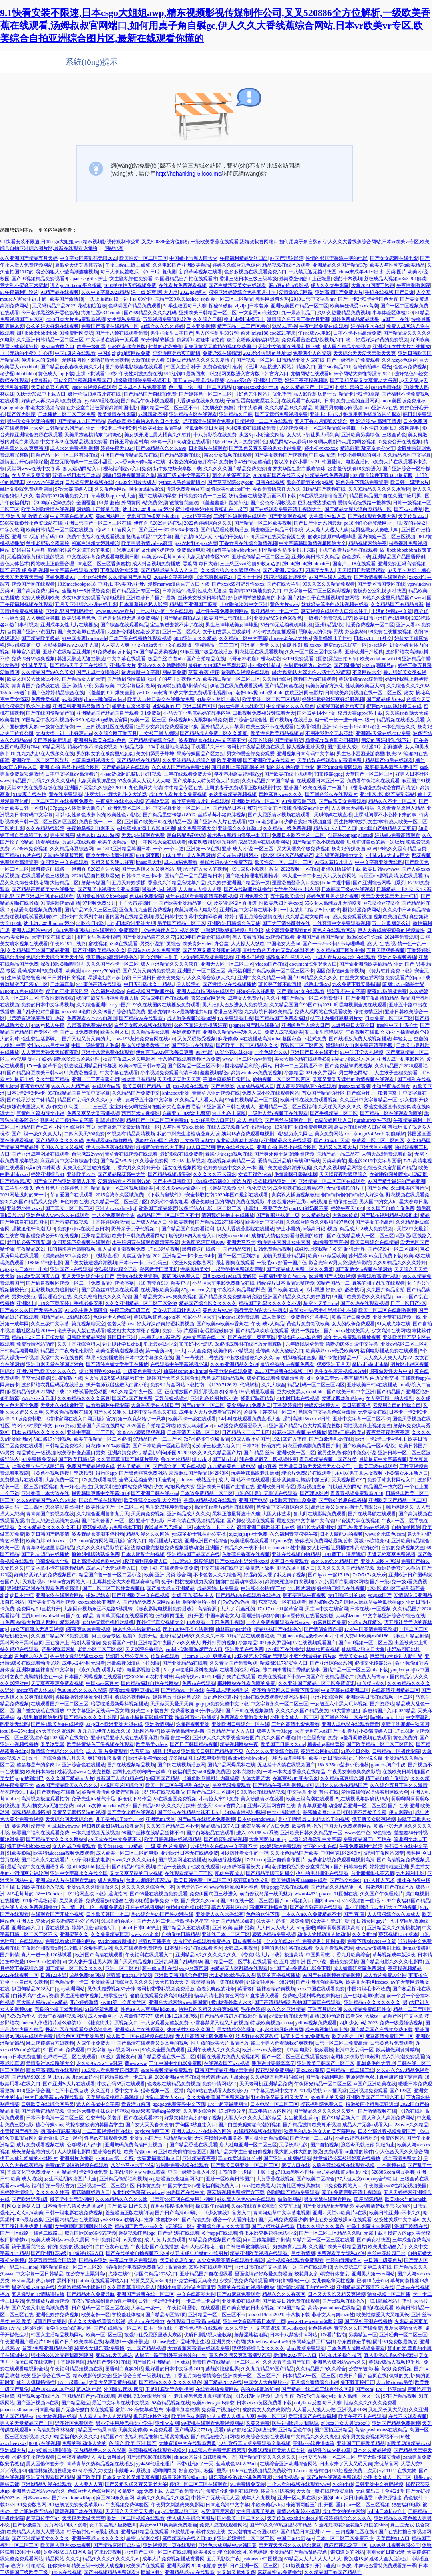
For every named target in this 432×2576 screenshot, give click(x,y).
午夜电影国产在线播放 (155, 2246)
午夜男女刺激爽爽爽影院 (354, 1771)
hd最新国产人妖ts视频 (332, 1276)
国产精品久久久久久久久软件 (324, 2111)
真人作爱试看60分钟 (239, 2158)
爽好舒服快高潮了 (107, 1758)
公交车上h (289, 2206)
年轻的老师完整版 (127, 346)
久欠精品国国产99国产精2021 (300, 1005)
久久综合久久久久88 (408, 686)
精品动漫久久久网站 (147, 1534)
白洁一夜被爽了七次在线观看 (188, 1866)
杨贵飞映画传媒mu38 (184, 2477)
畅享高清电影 (208, 1995)
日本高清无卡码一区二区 (193, 1432)
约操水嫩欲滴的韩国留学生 (94, 2124)
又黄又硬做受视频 (196, 1038)
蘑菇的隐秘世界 (222, 2369)
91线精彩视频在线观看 (258, 2131)
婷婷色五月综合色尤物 (177, 1697)
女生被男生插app (301, 2118)
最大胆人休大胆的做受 (298, 2151)
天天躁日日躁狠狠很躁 (361, 570)
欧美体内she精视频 (233, 1351)
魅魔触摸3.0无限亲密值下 (144, 2396)
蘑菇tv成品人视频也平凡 (394, 2362)
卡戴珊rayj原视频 (132, 2470)
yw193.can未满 (151, 692)
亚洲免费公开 (253, 896)
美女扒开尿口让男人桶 (177, 1310)
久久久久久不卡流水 (214, 1174)
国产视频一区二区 (255, 360)
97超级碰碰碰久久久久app (252, 1357)
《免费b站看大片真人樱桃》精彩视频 (39, 1622)
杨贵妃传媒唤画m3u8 (354, 848)
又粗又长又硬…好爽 (112, 862)
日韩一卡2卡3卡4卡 (158, 2301)
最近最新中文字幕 (140, 672)
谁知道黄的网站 (347, 2552)
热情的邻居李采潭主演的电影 (336, 258)
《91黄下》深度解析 (343, 1554)
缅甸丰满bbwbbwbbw (234, 550)
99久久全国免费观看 (163, 2050)
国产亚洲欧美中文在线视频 (140, 1595)
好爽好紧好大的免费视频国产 (45, 1575)
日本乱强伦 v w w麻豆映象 (137, 2172)
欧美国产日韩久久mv (283, 1744)
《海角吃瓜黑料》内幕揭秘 (210, 1778)
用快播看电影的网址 (359, 455)
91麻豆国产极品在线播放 (206, 652)
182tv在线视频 (66, 2572)
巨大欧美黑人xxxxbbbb (300, 1391)
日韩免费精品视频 (272, 1249)
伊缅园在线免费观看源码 (236, 686)
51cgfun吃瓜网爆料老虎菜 (190, 1670)
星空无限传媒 (35, 1378)
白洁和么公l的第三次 (263, 1588)
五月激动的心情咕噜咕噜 (38, 2294)
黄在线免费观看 (65, 794)
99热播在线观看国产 (210, 2267)
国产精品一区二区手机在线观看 (237, 1961)
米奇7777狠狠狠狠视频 (141, 1432)
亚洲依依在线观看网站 (60, 1595)
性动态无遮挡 (212, 591)
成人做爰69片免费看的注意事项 (296, 1317)
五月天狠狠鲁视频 (385, 950)
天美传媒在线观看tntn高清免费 (330, 760)
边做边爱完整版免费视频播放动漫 (167, 1547)
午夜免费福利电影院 (360, 1846)
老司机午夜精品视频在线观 (256, 747)
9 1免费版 (151, 713)
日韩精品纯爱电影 (19, 1351)
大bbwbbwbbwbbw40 (268, 2341)
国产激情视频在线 (377, 2111)
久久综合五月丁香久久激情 (399, 1785)
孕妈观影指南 (186, 1032)
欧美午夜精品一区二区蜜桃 (102, 1439)
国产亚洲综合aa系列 (331, 1663)
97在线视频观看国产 (314, 1642)
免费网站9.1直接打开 (38, 1609)
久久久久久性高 (52, 2192)
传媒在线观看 (165, 1656)
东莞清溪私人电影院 (195, 910)
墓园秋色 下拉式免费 (304, 1038)
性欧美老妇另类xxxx (280, 903)
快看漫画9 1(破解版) (196, 1717)
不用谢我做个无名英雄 (329, 733)
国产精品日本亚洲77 (234, 808)
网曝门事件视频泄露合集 (128, 475)
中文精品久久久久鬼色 (290, 706)
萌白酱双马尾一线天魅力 (266, 1894)
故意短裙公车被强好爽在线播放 (346, 2158)
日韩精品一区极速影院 (396, 1751)
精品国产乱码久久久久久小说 (270, 1303)
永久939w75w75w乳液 (99, 2063)
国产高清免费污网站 (38, 591)
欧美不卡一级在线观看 (192, 1419)
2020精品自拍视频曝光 (95, 876)
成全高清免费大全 (402, 2158)
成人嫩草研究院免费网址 (359, 1968)
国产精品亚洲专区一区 (136, 591)
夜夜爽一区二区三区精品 (227, 299)
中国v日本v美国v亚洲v (121, 584)
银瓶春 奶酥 (214, 2565)
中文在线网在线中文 (221, 1568)
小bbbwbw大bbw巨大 (388, 855)
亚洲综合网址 (107, 2151)
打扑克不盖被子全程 (364, 1812)
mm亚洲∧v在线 (381, 407)
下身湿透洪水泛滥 (119, 570)
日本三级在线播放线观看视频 (140, 638)
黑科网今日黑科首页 (21, 1642)
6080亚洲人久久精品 (195, 638)
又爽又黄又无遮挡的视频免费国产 (220, 346)
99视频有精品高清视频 (131, 1134)
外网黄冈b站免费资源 (144, 502)
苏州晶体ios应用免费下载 (375, 1256)
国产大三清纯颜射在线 (286, 923)
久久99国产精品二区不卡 (172, 1826)
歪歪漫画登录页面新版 (177, 353)
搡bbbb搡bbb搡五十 (244, 319)
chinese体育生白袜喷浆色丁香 (205, 2457)
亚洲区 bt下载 (267, 380)
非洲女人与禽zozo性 (333, 2314)
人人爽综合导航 (43, 618)
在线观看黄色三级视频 (45, 876)
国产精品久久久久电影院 (91, 1717)
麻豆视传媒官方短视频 (50, 2043)
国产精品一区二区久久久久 (74, 1968)
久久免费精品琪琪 (110, 1934)
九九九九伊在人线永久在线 (45, 753)
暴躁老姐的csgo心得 (109, 977)
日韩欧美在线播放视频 (40, 1887)
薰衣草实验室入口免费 (265, 1826)
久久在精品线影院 (45, 828)
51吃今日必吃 (90, 923)
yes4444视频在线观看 (94, 387)
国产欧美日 (88, 2477)
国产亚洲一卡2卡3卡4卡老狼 (169, 530)
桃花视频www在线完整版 (84, 1771)
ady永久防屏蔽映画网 (280, 2029)
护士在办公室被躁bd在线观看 (340, 2219)
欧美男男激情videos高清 (146, 543)
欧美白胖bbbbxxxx (45, 1541)
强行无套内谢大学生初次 (260, 1310)
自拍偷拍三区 (342, 1201)
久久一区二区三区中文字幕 (313, 652)
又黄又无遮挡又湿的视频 (78, 1812)
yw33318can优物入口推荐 (126, 2219)
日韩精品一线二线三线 (350, 2070)
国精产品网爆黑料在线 (231, 1765)
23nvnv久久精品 (411, 2124)
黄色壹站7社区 (191, 1887)
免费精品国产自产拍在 (367, 1839)
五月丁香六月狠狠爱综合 (321, 421)
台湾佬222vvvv (87, 1154)
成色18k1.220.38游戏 (97, 835)
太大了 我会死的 (237, 1609)
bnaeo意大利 (149, 862)
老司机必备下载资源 (28, 1242)
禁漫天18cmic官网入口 (221, 1805)
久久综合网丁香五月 (115, 733)
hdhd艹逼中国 (336, 882)
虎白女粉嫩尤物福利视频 (253, 340)
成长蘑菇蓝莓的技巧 (33, 2151)
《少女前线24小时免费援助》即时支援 (304, 1941)
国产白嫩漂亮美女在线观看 (237, 285)
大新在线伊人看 (148, 360)
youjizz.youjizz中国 (410, 1670)
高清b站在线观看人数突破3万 (217, 2090)
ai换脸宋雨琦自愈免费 (292, 1500)
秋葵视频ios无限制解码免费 (198, 720)
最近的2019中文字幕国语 (374, 1161)
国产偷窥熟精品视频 (225, 1839)
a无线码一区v (180, 2226)
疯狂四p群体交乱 (251, 1880)
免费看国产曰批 (119, 1642)
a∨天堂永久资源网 (56, 1731)
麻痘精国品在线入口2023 (188, 2538)
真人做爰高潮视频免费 (121, 1249)
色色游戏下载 (356, 557)
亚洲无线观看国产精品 (50, 2477)
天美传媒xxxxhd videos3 (292, 2518)
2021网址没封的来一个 (24, 1195)
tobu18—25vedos (17, 1731)
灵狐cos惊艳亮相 (371, 1541)
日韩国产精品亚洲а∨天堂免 (224, 2070)
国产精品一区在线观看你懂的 (391, 1113)
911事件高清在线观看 (99, 984)
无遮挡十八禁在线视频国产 (286, 1765)
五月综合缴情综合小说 (314, 2382)
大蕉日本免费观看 (289, 1561)
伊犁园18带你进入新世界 (396, 1656)
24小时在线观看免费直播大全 (249, 1419)
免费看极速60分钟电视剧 (197, 1710)
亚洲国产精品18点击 (232, 1921)
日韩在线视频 (270, 482)
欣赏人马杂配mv (194, 1425)
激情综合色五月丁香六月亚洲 (298, 319)
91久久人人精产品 (70, 1086)
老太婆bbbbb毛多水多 (232, 1975)
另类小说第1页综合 (160, 943)
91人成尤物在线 (393, 1324)
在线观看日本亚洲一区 (320, 781)
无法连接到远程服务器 (218, 2138)
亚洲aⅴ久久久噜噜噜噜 (162, 665)
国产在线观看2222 (143, 2118)
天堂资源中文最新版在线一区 (129, 1127)
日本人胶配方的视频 (341, 1534)
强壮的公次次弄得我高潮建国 (62, 2355)
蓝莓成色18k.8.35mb (237, 2464)
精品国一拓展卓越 (97, 2430)
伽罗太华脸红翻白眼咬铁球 (296, 468)
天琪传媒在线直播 (333, 815)
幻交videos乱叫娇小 (237, 855)
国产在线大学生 (283, 584)
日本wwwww (36, 2498)
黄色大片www (284, 604)
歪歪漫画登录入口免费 (296, 882)
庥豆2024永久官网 (115, 2498)
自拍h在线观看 (378, 2308)
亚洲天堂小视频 (376, 1147)
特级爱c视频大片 (322, 1405)
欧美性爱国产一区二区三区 (114, 1507)
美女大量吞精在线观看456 (301, 1059)
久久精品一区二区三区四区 (119, 1201)
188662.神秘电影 (44, 1262)
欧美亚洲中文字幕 (264, 1222)
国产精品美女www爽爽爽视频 (165, 1296)
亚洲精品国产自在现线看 (206, 2274)
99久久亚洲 (237, 2328)
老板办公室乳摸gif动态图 (379, 591)
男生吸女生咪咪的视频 (31, 421)
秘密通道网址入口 (322, 1812)
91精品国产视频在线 (324, 489)
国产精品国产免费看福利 (281, 1018)
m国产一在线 (395, 319)
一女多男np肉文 (197, 1140)
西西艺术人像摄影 (140, 1113)
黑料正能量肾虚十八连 (236, 1514)
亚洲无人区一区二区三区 (227, 964)
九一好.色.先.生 (76, 1486)
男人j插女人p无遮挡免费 (47, 1805)
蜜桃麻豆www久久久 (281, 794)
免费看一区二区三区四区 (378, 1140)
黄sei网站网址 (110, 516)
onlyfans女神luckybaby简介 (103, 1805)
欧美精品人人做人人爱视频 (35, 2531)
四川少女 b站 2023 (358, 2023)
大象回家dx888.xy (267, 1839)
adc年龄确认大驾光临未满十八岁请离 (311, 672)
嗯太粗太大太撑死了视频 (133, 1330)
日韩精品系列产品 (64, 428)
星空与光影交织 (143, 2538)
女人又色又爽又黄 (31, 475)
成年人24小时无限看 (83, 1663)
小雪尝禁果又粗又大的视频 (219, 2023)
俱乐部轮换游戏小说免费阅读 (240, 2477)
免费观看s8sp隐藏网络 (109, 1140)
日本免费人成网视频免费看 (356, 2348)
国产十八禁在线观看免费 (121, 333)
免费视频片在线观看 (21, 1480)
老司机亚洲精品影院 (266, 2138)
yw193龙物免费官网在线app (146, 1038)
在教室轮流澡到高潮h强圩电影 (104, 2301)
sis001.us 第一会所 (115, 2158)
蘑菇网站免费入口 (181, 1276)
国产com (364, 2389)
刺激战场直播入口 (296, 1568)
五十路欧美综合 (287, 896)
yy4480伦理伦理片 (155, 2464)
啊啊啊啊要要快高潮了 (341, 1928)
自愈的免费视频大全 (402, 1547)
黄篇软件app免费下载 (140, 2491)
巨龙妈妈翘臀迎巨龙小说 (343, 2172)
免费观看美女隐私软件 (341, 2253)
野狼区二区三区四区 (301, 1045)
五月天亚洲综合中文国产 (88, 1276)
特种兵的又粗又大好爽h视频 (209, 2009)
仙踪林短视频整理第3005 (54, 2470)
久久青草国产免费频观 (233, 1663)
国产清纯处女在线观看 (300, 991)
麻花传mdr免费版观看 (339, 767)
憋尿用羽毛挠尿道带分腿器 (372, 414)
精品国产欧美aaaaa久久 (139, 2226)
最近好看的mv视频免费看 (287, 1364)
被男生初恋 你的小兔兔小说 (346, 1452)
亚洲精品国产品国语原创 (398, 557)
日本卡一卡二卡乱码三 (143, 1262)
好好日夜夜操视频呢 (306, 380)
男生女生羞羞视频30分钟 (340, 1371)
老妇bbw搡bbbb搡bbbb (259, 692)
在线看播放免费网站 (217, 2389)
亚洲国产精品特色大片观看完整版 (305, 1425)
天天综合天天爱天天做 (129, 2511)
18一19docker (49, 1894)
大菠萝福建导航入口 (158, 2158)
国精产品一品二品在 (338, 1154)
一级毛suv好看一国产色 (282, 1262)
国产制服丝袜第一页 (277, 1215)
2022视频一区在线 (300, 869)
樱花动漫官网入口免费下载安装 (285, 1690)
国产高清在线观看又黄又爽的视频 (153, 2043)
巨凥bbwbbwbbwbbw (42, 1615)
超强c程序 (354, 1249)
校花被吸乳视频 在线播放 (299, 1432)
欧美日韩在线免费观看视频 (309, 1100)
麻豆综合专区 (106, 1636)
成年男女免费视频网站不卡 (370, 2436)
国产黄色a (377, 1188)
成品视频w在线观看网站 (264, 842)
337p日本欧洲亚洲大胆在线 (114, 1724)
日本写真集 (62, 984)
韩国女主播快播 (274, 808)
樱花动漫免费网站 (361, 910)
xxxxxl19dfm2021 (265, 2314)
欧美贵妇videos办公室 (206, 943)
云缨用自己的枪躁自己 (397, 1405)
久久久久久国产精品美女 (302, 1710)
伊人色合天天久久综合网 (401, 2151)
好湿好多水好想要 (255, 991)
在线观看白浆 (106, 1086)
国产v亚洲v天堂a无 (283, 570)
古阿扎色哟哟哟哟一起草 (139, 1771)
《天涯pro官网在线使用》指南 (182, 2199)
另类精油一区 (362, 2335)
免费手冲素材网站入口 (391, 1480)
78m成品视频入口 (255, 1086)
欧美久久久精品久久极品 (163, 2498)
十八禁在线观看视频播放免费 (189, 1059)
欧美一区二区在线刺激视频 (387, 1310)
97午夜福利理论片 (19, 292)
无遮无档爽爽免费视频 (391, 1554)
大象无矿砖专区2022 (207, 557)
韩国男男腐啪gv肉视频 (338, 407)
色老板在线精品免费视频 (173, 2084)
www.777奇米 (145, 1934)
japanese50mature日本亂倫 (27, 2409)
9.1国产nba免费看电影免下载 (300, 1968)
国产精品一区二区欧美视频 (263, 523)
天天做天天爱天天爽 (171, 1704)
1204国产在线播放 (284, 1649)
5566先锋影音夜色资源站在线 (31, 523)
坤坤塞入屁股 (26, 652)
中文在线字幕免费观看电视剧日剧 (103, 557)
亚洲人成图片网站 (380, 1561)
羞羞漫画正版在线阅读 (129, 2213)
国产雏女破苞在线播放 (40, 1710)
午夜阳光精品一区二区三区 (323, 2084)
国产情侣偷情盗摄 (126, 679)
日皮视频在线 (247, 1941)
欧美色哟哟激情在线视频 (47, 509)
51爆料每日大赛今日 (352, 1025)
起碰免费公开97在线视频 (52, 1235)
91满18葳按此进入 (334, 862)
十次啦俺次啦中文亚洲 (244, 604)
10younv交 (281, 1541)
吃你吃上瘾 (38, 706)
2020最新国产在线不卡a (278, 475)
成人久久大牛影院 (330, 285)
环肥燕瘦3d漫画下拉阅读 (133, 1663)
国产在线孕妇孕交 (157, 496)
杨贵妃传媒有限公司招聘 (332, 740)
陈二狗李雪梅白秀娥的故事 (291, 1670)
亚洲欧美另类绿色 (360, 435)
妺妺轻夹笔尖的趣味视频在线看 (334, 604)
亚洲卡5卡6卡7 (325, 414)
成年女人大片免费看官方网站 (210, 1412)
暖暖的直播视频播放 (278, 1975)
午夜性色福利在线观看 (199, 2328)
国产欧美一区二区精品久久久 (247, 1045)
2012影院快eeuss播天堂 (322, 2090)
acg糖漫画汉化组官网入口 (176, 2179)
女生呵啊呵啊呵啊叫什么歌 (83, 2226)
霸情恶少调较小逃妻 (298, 2511)
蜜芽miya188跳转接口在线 (394, 706)
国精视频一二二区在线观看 (264, 421)
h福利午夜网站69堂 (383, 1853)
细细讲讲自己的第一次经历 (375, 842)
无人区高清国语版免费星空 (204, 2036)
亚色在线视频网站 (144, 1907)
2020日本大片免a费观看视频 (75, 319)
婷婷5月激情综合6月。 (95, 1928)
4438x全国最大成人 (135, 482)
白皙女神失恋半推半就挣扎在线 (322, 1310)
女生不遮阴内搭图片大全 (70, 2179)
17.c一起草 (71, 2138)
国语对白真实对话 (124, 2369)
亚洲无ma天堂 (160, 1819)
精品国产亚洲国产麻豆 (193, 604)
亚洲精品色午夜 (295, 2430)
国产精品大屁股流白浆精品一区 (358, 509)
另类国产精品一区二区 (181, 923)
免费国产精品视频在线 (91, 1466)
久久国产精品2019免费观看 (60, 1636)
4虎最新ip (41, 380)
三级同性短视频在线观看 (239, 516)
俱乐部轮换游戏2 (151, 2416)
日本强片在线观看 (208, 448)
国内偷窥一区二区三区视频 (386, 536)
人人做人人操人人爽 (199, 889)
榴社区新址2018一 (35, 1330)
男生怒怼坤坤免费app (168, 1507)
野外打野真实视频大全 (160, 1622)
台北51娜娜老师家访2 (148, 1880)
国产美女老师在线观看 (81, 631)
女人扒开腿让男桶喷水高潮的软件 (343, 1547)
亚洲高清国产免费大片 (339, 292)
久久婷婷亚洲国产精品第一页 (238, 882)
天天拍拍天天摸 (172, 1982)
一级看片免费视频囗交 (328, 618)
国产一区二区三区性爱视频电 (113, 1588)
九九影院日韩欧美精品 (268, 1011)
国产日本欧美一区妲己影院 (161, 1446)
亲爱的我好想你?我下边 (386, 740)
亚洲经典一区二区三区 (403, 2335)
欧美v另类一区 (347, 2036)
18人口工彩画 (200, 1147)
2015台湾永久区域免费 (119, 1195)
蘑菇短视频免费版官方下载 (236, 2192)
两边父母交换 (384, 1378)
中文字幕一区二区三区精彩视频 (317, 591)
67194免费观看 (297, 658)
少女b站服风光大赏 (174, 1486)
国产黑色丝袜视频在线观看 (110, 1290)
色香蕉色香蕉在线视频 (246, 1554)
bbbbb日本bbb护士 (140, 1928)
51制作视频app (288, 2477)
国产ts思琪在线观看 (178, 2233)
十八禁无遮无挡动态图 (312, 272)
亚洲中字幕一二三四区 (91, 1432)
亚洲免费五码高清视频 (402, 563)
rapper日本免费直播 (20, 2056)
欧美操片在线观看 (145, 2565)
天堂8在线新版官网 (63, 855)
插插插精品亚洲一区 (274, 1181)
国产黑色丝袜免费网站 (143, 1473)
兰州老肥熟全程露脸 (47, 543)
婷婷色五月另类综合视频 (332, 896)
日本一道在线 (157, 2328)
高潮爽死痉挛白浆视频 (289, 1581)
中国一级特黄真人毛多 (95, 1045)
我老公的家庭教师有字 (193, 462)
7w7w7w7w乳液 (239, 1602)
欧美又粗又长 (114, 1032)
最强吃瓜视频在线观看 (245, 672)
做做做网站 (290, 2199)
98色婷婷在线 (74, 1201)
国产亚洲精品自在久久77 (148, 937)
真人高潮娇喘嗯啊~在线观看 (306, 1086)
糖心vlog (201, 1459)
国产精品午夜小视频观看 (147, 401)
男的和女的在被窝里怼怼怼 (105, 753)
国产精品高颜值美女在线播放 (43, 889)
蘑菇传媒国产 (95, 882)
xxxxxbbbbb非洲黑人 (99, 1602)
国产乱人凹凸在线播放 (45, 1554)
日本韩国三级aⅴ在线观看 (347, 889)
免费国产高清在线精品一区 (110, 326)
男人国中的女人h (377, 1201)
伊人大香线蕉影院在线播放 (245, 1229)
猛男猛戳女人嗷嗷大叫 (375, 530)
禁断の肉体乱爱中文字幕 (352, 1344)
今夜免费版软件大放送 (277, 489)
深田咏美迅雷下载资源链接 (373, 2498)
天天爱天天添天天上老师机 (389, 896)
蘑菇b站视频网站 (133, 1697)
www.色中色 (357, 1832)
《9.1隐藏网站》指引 (389, 2301)
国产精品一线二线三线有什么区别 (317, 2389)
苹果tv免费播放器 (104, 1357)
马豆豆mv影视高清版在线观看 (390, 876)
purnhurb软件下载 (372, 1120)
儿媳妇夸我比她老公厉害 (133, 631)
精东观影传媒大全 (92, 2375)
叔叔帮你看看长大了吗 (160, 1147)
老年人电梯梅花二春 (202, 2246)
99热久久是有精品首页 (402, 848)
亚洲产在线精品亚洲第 (67, 652)
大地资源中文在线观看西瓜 (187, 2443)
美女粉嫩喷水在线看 (262, 1799)
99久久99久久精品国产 (334, 1561)
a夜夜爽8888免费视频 (87, 1629)
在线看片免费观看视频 (183, 285)
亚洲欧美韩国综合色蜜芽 (180, 1975)
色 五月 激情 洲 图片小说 (300, 1961)
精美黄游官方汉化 (324, 686)
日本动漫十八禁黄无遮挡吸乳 (74, 2206)
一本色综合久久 (398, 726)
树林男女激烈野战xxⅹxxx (76, 1656)
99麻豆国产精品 (163, 1778)
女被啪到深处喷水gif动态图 (399, 1174)
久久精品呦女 (315, 1215)
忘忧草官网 (386, 2464)
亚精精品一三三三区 (216, 645)
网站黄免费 (174, 672)
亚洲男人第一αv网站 (373, 2274)
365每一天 (161, 441)
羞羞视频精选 (214, 1072)
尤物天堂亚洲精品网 (284, 1256)
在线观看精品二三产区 (189, 1873)
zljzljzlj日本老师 (251, 306)
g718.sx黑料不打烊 (295, 2172)
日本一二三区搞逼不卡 (299, 1066)
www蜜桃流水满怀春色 (233, 1887)
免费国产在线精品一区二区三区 (226, 2362)
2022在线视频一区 (19, 1975)
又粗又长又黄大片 (338, 1147)
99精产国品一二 (333, 1283)
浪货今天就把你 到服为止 (368, 2145)
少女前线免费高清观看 (243, 2280)
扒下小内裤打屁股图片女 (336, 1018)
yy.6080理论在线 (102, 401)
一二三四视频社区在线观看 (105, 726)
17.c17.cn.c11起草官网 (280, 1609)
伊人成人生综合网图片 (191, 2518)
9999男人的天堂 (327, 2097)
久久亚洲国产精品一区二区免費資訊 (305, 998)
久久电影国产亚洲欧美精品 (181, 265)
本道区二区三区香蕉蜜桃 (104, 563)
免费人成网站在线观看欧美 (323, 1011)
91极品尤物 (132, 747)
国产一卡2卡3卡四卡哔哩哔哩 (334, 943)
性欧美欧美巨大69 (365, 686)
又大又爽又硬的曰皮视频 (136, 1873)
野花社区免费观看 (74, 2423)
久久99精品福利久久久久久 (69, 2436)
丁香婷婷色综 (70, 2362)
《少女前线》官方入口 (227, 2213)
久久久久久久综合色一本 (147, 1887)
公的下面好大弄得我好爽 (200, 1025)
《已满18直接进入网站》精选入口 (279, 367)
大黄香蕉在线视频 (275, 2179)
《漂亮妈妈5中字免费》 (65, 1256)
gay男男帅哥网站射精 (39, 1717)
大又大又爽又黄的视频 (113, 2382)
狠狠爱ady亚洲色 (311, 808)
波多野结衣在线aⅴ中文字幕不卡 (212, 740)
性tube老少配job (265, 821)
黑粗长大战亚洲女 (316, 1527)
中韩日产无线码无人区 (215, 2498)
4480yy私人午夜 (47, 1025)
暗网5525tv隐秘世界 (403, 984)
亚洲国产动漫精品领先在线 (129, 455)
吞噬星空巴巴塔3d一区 (24, 984)
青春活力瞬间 (135, 2104)
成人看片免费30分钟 (384, 1975)
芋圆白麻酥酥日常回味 (227, 1079)
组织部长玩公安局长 (127, 1656)
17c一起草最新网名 (227, 2104)
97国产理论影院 (286, 258)
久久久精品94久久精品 (289, 407)
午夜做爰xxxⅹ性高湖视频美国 (395, 2185)
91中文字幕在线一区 (203, 1337)
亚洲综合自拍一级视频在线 (142, 2375)
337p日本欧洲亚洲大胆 (131, 923)
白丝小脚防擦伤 (284, 1812)
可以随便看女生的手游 (244, 1853)
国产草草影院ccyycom (230, 482)
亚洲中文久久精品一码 (261, 977)
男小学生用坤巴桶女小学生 (124, 2423)
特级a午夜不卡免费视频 (92, 747)
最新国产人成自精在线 (120, 1778)
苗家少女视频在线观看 (228, 455)
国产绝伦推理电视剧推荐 (251, 876)
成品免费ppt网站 (86, 1975)
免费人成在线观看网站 (223, 2525)
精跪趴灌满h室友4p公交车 (367, 448)
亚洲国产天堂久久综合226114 (95, 787)
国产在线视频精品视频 (131, 1765)
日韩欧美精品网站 (86, 1337)
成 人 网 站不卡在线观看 (244, 1480)
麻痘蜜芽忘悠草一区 (345, 2545)
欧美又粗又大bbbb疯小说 (33, 679)
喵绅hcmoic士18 (387, 1717)
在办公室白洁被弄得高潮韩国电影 (102, 407)
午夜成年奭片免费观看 (133, 2260)
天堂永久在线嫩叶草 (62, 1405)
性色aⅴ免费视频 (410, 367)
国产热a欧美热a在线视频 (363, 1527)
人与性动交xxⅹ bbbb (183, 1127)
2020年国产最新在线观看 (203, 937)
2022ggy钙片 (193, 292)
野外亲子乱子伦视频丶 (135, 1229)
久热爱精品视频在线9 (68, 1412)
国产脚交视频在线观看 (251, 1520)
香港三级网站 (227, 1011)
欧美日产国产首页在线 (363, 2375)
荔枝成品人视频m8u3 (386, 278)
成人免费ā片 (110, 1880)
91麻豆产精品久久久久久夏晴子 (200, 360)
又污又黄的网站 (339, 876)
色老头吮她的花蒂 (216, 1989)
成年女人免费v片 (246, 998)
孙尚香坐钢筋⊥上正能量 (305, 278)
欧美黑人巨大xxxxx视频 (65, 2545)
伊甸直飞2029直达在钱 (158, 523)
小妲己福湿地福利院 (356, 2138)
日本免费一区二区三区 (389, 1018)
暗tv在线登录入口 (235, 1147)
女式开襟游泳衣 (255, 1174)
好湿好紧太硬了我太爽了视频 (274, 1575)
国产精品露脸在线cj (181, 455)
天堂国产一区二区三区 (369, 774)
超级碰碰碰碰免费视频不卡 (142, 380)
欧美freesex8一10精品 (120, 1846)
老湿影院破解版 (216, 1330)
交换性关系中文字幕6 (397, 2219)
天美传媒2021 (412, 516)
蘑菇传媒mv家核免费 (360, 679)
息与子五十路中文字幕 (149, 1100)
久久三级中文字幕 (50, 1324)
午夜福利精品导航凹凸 (244, 258)
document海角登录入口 (313, 964)
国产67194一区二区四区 (393, 1249)
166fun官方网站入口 (69, 1581)
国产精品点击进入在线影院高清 (233, 2016)
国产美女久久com (199, 1900)
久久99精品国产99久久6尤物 (46, 1500)
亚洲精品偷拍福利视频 (123, 2179)
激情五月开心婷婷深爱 (24, 462)
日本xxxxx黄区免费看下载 (264, 2403)
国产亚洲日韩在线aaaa (154, 1493)
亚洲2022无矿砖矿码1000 (38, 536)
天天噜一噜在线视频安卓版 (325, 2491)
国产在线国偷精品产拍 (50, 713)
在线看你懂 (308, 726)
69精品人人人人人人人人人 (313, 2559)
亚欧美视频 (181, 1222)
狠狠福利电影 (406, 2504)
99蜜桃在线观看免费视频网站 (212, 2423)
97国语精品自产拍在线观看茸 (186, 278)
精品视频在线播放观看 (286, 265)
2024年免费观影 (401, 937)
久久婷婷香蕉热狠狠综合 (276, 2077)
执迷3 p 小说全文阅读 (262, 435)
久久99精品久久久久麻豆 (83, 1398)
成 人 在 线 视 (381, 943)
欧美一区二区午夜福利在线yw (177, 1785)
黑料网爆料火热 (272, 299)
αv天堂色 (132, 2240)
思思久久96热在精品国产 (341, 1785)
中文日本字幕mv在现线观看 (54, 2097)
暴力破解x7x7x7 (325, 1602)
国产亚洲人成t (342, 747)
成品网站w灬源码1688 (292, 441)
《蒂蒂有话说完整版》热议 (35, 1018)
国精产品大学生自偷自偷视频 (240, 2151)
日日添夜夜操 (356, 1405)
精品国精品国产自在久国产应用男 (385, 496)
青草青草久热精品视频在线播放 (100, 2464)
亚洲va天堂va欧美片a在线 (340, 2213)
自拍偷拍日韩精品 (180, 1934)
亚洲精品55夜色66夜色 (278, 618)
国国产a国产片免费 (132, 1398)
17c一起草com (72, 2382)
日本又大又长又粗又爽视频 (336, 2294)
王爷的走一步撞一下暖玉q (245, 2172)
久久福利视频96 (107, 991)
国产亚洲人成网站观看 (287, 2158)
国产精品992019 (28, 2077)
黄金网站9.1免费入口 (249, 1405)
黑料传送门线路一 (50, 869)
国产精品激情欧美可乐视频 (311, 2124)
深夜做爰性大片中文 (390, 1371)
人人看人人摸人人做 (313, 2409)
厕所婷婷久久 (399, 1507)
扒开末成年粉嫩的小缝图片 (29, 2158)
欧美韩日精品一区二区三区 (231, 679)
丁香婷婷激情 (287, 1405)
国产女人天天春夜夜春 (149, 2124)
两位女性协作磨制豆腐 (110, 855)
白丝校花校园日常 (386, 2253)
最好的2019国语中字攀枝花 (217, 665)
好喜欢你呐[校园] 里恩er (204, 2470)
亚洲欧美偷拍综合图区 (182, 2151)
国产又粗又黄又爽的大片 (88, 1038)
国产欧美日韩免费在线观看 (291, 2301)
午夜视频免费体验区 (127, 2504)
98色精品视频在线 (171, 2403)
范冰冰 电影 (89, 2389)
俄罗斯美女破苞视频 (373, 1819)
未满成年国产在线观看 (165, 998)
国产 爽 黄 (354, 1914)
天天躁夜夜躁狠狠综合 (343, 1174)
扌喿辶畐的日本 (352, 387)
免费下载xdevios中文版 (371, 1941)
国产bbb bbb (224, 1459)
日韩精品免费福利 (64, 1446)
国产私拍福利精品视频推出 (389, 1215)
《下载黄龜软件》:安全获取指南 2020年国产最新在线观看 (207, 1195)
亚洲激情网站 (159, 1724)
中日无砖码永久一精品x (149, 984)
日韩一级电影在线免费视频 (74, 2213)
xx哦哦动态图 (152, 414)
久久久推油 (364, 1934)
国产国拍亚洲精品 (333, 2430)
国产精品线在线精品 (138, 760)
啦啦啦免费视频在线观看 (182, 2165)
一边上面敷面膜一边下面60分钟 (118, 299)
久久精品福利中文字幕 (407, 455)
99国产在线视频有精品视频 (332, 1975)
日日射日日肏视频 (66, 977)
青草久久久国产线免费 (358, 2328)
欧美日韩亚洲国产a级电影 (381, 618)
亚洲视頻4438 (351, 2409)
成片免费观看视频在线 (40, 2145)
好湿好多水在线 (367, 326)
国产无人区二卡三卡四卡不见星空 (173, 1921)
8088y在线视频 (44, 2443)
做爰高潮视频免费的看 (38, 910)
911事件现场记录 (39, 1900)
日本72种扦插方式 (261, 1446)
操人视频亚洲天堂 (306, 747)
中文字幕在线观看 (126, 658)
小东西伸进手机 (354, 2341)
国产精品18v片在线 (20, 855)
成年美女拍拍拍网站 (343, 2511)
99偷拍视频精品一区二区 (251, 1100)
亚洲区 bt (26, 1303)
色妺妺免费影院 (146, 896)
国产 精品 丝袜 (259, 1452)
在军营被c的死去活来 (295, 1778)
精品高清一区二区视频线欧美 (122, 1188)
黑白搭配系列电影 (186, 835)
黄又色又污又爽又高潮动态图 (240, 2355)
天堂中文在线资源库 (53, 937)
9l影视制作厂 (166, 706)
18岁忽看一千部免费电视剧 (215, 1622)
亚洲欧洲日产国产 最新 (150, 597)
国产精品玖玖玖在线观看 (262, 1330)
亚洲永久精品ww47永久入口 (232, 1032)
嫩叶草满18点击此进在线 (95, 394)
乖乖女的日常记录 (385, 2552)
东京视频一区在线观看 (282, 1602)
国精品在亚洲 (93, 2260)
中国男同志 (318, 1955)
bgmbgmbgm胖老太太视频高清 (32, 407)
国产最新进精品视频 (42, 2111)
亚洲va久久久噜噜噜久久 (93, 1887)
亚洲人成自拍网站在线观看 (205, 991)
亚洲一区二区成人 (181, 631)
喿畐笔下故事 (259, 1568)
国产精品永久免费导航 (91, 2294)
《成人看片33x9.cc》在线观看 (344, 957)
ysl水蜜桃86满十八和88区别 (146, 828)
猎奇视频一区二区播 (162, 2090)
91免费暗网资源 (76, 333)
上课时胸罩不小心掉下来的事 (385, 815)
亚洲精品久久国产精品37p (340, 265)
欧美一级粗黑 (91, 346)
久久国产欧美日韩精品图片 (337, 2246)
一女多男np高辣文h (259, 312)
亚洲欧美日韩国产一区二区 (325, 2063)
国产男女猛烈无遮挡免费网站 (129, 618)
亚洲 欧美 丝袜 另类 (233, 1928)
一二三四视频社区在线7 (107, 2131)
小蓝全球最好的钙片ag (312, 1656)
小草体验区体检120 (392, 312)
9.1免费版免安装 (38, 1459)
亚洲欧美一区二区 (296, 1452)
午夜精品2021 (30, 1249)
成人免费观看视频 (352, 916)
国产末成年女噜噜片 (97, 672)
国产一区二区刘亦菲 (239, 1256)
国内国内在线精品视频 (129, 916)
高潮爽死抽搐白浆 (268, 1907)
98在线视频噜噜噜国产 (323, 496)
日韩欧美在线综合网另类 (47, 2104)
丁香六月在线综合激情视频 (248, 543)
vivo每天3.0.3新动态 (159, 1337)
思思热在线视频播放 (163, 1792)
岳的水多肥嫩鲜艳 (260, 2389)
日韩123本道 (53, 1975)
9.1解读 (418, 278)
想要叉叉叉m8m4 (149, 2280)
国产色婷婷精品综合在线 (57, 692)
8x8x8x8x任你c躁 (364, 937)
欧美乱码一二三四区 (21, 1507)
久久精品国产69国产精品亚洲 (38, 950)
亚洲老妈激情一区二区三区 (246, 2538)
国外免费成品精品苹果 (355, 319)
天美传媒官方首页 (50, 387)
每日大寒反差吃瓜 (119, 272)
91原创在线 (346, 1894)
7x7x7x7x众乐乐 (38, 1398)
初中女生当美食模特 (98, 937)
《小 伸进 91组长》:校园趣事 (389, 428)
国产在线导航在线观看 (372, 1514)
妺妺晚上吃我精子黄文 (318, 1249)
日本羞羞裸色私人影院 (143, 604)
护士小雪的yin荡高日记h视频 (306, 1229)
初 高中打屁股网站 (60, 2131)
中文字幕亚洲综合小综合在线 (394, 1615)
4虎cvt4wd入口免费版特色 (239, 441)
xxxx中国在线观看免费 (321, 1989)
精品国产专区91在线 (108, 2362)
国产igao (317, 1575)
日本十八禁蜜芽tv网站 (294, 2335)
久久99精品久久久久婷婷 (399, 1262)
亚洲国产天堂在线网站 (101, 1425)
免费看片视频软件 (220, 2409)
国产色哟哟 (223, 1086)
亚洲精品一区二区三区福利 (287, 1106)
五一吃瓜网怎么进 (391, 923)
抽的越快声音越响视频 (72, 1249)
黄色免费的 (405, 1737)
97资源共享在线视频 (358, 1520)
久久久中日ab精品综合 (406, 910)
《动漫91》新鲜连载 (380, 747)
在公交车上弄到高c (86, 2274)
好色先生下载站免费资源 (362, 482)
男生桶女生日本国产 (171, 333)
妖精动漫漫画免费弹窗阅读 (110, 1792)
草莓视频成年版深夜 (394, 1955)
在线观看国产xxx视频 (226, 2063)
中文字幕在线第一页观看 (112, 340)
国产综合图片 (361, 1093)
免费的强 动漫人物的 (84, 2443)
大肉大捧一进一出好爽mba (64, 733)
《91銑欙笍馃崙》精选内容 (222, 1181)
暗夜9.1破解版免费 (387, 991)
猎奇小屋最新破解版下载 (146, 1717)
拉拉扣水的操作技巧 (187, 1907)
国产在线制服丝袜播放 (248, 889)
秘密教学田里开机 (159, 1269)
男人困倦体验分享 (45, 2464)
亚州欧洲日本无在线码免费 (189, 1853)
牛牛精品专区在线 (183, 787)
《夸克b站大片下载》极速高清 (271, 1955)
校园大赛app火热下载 (360, 713)
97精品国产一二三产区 (157, 1439)
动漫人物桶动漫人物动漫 (323, 1934)
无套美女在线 (372, 1412)
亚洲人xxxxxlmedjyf (115, 1208)
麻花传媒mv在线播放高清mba (249, 1038)
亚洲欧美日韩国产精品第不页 (212, 1751)
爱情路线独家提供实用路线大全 (374, 1792)
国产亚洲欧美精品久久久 (99, 950)
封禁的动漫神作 (165, 346)
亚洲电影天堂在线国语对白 (55, 1364)
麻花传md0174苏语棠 (108, 1446)
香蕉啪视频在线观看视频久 (157, 2450)
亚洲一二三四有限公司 (95, 1079)
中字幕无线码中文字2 (273, 2090)
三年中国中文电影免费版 (175, 2063)
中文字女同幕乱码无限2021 (88, 258)
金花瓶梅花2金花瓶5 (340, 2525)
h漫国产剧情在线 (410, 2226)
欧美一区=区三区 (148, 720)
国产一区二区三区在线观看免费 (295, 2056)
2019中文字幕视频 (173, 577)
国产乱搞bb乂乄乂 (193, 536)
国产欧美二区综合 (316, 2179)
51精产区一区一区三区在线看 (323, 2240)
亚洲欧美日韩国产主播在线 (226, 1486)
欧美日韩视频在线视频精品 (173, 1839)
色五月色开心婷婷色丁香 (62, 1188)
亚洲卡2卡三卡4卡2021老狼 (351, 726)
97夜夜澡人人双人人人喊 (143, 781)
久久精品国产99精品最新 (397, 604)
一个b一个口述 (168, 848)
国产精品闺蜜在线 (284, 686)
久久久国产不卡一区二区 (112, 964)
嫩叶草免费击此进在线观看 (200, 801)
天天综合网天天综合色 (69, 1819)
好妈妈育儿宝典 (28, 550)
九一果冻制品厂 (298, 312)
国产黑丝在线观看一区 (289, 1120)
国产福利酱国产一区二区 (107, 1520)
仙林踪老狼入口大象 (363, 1649)
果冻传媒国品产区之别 (201, 753)
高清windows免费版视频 (256, 1072)
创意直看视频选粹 (334, 1948)
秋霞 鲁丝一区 (175, 1737)
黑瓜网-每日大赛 (200, 563)
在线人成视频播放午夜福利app (239, 1127)
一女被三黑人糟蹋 (158, 733)
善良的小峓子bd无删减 (59, 2009)
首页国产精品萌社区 (323, 1093)
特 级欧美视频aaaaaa (271, 2023)
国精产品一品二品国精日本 (194, 876)
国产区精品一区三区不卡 (193, 1066)
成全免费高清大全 (196, 828)
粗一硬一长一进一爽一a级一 (344, 720)
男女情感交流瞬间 (236, 2029)
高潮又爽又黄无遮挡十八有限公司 (347, 1507)
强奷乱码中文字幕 (346, 991)
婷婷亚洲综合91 (47, 1174)
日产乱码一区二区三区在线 (100, 2308)
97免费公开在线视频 (399, 441)
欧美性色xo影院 (124, 815)
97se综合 (378, 645)
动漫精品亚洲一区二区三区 (357, 1805)
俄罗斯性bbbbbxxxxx (28, 1846)
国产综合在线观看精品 (124, 625)
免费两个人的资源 (312, 353)
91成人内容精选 (365, 1622)
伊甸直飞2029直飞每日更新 (164, 1052)
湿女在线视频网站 (182, 1167)
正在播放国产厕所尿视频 (191, 1391)
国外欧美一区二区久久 (241, 2518)
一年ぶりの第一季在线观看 (164, 611)
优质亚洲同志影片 (304, 692)
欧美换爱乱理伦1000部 (217, 2552)
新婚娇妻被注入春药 (398, 1568)
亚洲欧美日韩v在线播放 (372, 1385)
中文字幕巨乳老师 (136, 686)
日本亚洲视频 (200, 326)
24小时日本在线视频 (297, 1398)
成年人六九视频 (258, 2498)
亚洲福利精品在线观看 (145, 2531)
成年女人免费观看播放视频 (352, 1337)
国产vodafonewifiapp (73, 2498)
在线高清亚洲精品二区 (395, 1690)
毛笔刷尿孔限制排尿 (295, 1174)
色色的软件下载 (262, 1914)
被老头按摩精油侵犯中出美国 (238, 835)
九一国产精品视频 (146, 2348)
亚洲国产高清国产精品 (320, 937)
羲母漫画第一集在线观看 (217, 1982)
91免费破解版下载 (112, 652)
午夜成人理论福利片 (227, 1690)
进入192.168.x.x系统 (257, 1832)
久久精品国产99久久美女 (47, 672)
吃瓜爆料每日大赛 (204, 428)
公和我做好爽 (246, 1771)
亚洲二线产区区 (199, 706)
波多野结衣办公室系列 (75, 1921)
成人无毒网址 (102, 2016)
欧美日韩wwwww (381, 869)
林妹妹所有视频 (323, 1649)
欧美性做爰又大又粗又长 (382, 2314)
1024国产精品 (291, 2308)
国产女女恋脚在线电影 (394, 258)
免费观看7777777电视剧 (92, 1018)
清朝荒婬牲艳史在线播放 (227, 1215)
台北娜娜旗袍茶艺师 (372, 1873)
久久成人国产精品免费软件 (180, 767)
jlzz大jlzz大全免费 (192, 1351)
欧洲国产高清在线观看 (99, 1955)
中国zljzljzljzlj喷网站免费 (124, 353)
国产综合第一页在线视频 (179, 1466)
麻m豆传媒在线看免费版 (307, 1615)
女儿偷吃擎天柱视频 (333, 2280)
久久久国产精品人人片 (70, 1778)
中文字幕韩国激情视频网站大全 (312, 543)
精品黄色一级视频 (36, 1452)
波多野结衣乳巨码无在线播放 (52, 1385)
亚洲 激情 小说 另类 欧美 (88, 686)
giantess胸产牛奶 (388, 1765)
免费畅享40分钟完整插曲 (245, 462)
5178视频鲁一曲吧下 (362, 1900)
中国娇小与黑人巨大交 (193, 258)
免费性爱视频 (45, 699)
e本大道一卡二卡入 (214, 1527)
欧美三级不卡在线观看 (270, 726)
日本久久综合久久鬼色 (320, 2226)
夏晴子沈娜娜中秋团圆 (405, 1724)
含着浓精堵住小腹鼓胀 (81, 2287)
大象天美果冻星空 (96, 781)
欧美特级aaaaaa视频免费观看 (63, 1853)
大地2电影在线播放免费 (251, 428)
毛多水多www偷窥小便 (180, 1188)
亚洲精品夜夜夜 (199, 2158)
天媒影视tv (33, 1581)
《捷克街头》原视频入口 (112, 2023)
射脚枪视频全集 (299, 1357)
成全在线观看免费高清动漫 (275, 1378)
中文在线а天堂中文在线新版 (162, 645)
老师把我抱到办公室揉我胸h (302, 1866)
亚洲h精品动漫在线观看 (46, 2484)
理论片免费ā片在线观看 (306, 1473)
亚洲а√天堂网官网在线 (271, 1805)
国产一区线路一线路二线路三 (31, 2233)
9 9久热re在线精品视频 (261, 1792)
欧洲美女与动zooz (147, 1758)
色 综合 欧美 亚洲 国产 (133, 2443)
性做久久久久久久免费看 (370, 2403)
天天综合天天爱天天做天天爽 (364, 353)
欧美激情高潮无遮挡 (182, 1731)
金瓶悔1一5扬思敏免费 (86, 591)
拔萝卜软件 (260, 740)
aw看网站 (72, 699)
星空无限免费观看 (231, 1785)
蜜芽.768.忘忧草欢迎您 (139, 2409)
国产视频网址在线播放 (182, 1860)
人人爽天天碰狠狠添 (352, 808)
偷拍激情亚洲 (368, 1011)
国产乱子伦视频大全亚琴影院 (109, 889)
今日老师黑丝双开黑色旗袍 (50, 312)
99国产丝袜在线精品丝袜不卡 (152, 1832)
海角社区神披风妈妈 (298, 2185)
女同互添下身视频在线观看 (81, 1242)
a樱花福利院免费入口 (144, 1561)
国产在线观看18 (315, 2267)
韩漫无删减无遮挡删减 (81, 658)
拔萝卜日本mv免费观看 (305, 2036)
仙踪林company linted (350, 835)
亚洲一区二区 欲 (122, 1968)
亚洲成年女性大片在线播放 (401, 346)
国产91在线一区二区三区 (246, 1900)
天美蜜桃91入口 (393, 2538)
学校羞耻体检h (127, 2314)
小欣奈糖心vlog (267, 2504)
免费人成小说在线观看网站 (270, 1093)
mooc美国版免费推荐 (403, 401)
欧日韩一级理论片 (409, 482)
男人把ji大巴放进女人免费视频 (234, 1005)
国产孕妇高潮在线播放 (368, 2321)
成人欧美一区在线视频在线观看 (139, 2036)
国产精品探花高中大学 (121, 1174)
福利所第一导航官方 (53, 2185)
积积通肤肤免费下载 (157, 1900)
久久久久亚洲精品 (286, 2009)
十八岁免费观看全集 (113, 1215)
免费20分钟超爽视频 (33, 658)
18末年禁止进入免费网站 (188, 855)
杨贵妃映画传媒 (257, 1398)
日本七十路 (249, 577)
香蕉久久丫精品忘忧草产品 (176, 882)
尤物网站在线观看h (311, 373)
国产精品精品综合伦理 (153, 740)
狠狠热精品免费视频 (273, 1934)
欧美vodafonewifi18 (380, 658)
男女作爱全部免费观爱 (251, 753)
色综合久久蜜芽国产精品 (389, 1167)
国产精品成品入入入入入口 (169, 570)
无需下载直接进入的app (389, 2233)
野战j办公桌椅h (350, 631)
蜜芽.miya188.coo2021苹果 (268, 333)
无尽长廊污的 (293, 2145)
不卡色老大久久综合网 (217, 1575)
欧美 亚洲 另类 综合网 (167, 1575)
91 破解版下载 (67, 1378)
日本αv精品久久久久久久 (38, 1432)
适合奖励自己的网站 (212, 1201)
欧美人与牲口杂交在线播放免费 (161, 699)
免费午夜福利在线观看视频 (95, 536)
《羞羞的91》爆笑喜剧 (110, 692)
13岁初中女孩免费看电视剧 (303, 1127)
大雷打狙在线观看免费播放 (202, 1941)
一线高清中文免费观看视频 (341, 923)
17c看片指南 (333, 2335)
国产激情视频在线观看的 (380, 577)
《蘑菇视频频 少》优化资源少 (239, 1188)
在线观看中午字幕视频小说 (179, 1364)
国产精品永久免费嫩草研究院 (230, 1296)
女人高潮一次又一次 (359, 2396)
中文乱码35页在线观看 (121, 2084)
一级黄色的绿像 (57, 726)
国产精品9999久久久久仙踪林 (164, 1805)
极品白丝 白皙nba (166, 658)
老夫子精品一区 (133, 1466)
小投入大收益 (97, 2470)
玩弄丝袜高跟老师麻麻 (255, 1473)
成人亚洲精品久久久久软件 (169, 964)
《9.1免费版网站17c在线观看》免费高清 (96, 930)
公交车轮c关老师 (103, 2118)
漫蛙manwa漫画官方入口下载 (179, 584)
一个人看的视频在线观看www (298, 2484)
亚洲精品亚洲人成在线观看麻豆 (124, 1737)
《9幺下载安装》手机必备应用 (70, 1303)
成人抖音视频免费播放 (156, 563)
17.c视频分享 (232, 2111)
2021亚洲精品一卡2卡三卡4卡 (184, 1256)
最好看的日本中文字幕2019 (174, 2369)
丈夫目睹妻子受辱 (255, 2511)
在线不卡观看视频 (407, 2416)
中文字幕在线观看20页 (74, 570)
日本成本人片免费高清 (142, 387)
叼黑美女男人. (320, 570)
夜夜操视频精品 (405, 1968)
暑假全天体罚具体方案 (79, 265)
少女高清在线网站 (391, 1330)
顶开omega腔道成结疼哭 (198, 380)
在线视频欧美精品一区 (231, 1161)
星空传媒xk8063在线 (33, 2287)
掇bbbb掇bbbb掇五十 (88, 1866)
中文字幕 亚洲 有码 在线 (313, 1792)
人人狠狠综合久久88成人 (393, 1914)
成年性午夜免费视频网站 (222, 611)
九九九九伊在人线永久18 (104, 1731)
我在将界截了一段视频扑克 (268, 1459)
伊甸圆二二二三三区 (85, 1106)
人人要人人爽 (115, 645)
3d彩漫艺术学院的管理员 (260, 1656)
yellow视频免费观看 (316, 2023)
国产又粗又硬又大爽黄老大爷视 (363, 380)
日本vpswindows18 (256, 1819)
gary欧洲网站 (71, 1989)
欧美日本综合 (40, 1771)
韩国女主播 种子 (183, 367)
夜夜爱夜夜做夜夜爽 (388, 1432)
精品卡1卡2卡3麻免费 (85, 2172)
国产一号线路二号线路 (199, 1357)
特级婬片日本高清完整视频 (285, 1283)
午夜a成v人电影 (314, 333)
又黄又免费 (258, 2423)
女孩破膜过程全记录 (115, 1269)
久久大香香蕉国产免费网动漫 (218, 2097)
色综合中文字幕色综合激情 (327, 1412)
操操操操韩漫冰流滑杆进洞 (83, 1697)
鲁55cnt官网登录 (208, 998)
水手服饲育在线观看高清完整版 (145, 1242)
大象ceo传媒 (345, 1215)
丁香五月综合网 (324, 2009)
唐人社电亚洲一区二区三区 (248, 2145)
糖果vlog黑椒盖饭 (325, 1744)
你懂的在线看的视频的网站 (246, 2287)
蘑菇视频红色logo (136, 2233)
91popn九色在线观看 (21, 991)
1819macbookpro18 (76, 584)
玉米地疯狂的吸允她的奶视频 (143, 550)
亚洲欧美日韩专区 (276, 1486)
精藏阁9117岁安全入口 (284, 1663)
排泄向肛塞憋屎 (182, 2409)
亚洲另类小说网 (228, 2341)
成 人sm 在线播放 (146, 2321)
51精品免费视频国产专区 (214, 2240)
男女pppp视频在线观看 (285, 1887)
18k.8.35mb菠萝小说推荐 (343, 1765)
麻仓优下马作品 (134, 1799)
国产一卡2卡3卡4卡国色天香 (368, 299)
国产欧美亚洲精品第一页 (185, 903)
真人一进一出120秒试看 (47, 1955)
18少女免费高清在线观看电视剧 (230, 2260)
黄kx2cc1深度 (310, 2070)
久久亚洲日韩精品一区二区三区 (50, 340)
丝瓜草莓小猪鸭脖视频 (222, 815)
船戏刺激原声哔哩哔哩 (332, 536)
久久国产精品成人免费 (33, 1201)
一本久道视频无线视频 (95, 1832)
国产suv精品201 (333, 367)
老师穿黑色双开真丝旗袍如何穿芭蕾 (384, 2077)
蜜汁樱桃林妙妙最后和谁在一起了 (211, 509)
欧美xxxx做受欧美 (327, 1256)
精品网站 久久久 (62, 2559)
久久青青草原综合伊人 (131, 2287)
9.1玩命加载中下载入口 (41, 394)
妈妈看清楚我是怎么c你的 (383, 2206)
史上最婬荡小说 (160, 1344)
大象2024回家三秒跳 (372, 285)
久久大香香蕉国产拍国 (287, 2362)
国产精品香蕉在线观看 (193, 2145)
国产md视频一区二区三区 (365, 1642)
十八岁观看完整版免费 (165, 2023)
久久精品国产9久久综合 (321, 2369)
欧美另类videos (151, 1744)
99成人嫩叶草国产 (250, 1439)
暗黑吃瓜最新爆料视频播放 (119, 1704)
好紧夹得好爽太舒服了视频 (193, 2118)
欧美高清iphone (140, 2151)
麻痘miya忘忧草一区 (345, 645)
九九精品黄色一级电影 (231, 1466)
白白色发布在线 (112, 2246)
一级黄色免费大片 (142, 1371)
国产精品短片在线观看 (125, 767)
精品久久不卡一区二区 (392, 801)
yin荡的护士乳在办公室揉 (199, 1534)
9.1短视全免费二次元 (354, 2470)
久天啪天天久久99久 (339, 1106)
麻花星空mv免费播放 (279, 2572)
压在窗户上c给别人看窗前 (72, 1642)
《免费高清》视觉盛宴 (110, 1283)
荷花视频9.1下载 (17, 1792)
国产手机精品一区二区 (334, 1113)
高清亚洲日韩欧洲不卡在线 (266, 1527)
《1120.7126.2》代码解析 (233, 1385)
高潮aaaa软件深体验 (313, 2443)
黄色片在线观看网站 (333, 930)
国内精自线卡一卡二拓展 (126, 2077)
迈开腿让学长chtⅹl (121, 1344)
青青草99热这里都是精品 (47, 1547)
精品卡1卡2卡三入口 (334, 828)
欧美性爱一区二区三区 (143, 258)
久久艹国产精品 (52, 1079)
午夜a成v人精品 (267, 1324)
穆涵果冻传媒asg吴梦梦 (156, 2111)
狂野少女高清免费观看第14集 (167, 726)
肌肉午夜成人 (229, 1873)
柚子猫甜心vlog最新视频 (92, 2531)
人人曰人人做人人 (275, 1928)
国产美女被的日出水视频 (248, 2308)
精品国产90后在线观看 (389, 760)
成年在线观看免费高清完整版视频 (201, 896)
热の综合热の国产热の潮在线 (162, 1914)
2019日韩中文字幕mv (313, 299)
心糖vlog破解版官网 (107, 720)
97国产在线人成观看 (330, 577)
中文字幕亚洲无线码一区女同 (98, 1710)
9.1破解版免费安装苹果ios (76, 2504)
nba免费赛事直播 (330, 1242)
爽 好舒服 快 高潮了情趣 (375, 421)
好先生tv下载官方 (149, 1710)
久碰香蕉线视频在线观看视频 (343, 2165)
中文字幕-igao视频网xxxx (113, 2050)
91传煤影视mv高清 (60, 903)
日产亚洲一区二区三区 (254, 2565)
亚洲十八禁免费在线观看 (107, 1052)
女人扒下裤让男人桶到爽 (313, 435)
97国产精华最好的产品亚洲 (396, 1181)
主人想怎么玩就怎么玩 (55, 1520)
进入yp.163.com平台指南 (76, 285)
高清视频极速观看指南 (45, 1799)
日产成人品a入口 (149, 1222)
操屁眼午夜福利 (212, 2206)
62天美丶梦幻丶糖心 (409, 570)
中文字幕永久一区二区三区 (279, 1704)
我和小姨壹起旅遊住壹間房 (186, 2287)
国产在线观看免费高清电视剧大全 (286, 509)
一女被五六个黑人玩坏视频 (339, 1704)
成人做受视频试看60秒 (191, 1018)
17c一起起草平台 (44, 1066)
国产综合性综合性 (248, 720)
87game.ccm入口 (198, 1290)
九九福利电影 (410, 1873)
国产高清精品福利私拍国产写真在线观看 (298, 2002)
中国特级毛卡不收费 (368, 1989)
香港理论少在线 (55, 1296)
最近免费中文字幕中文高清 (305, 1520)
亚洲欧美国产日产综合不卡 (375, 2097)
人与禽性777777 (136, 2016)
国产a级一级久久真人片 (37, 1134)
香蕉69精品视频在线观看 (210, 1500)
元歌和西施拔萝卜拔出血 (153, 516)
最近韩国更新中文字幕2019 (100, 1493)
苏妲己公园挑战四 (320, 1751)
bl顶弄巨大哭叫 (49, 2321)
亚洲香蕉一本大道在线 (45, 1493)
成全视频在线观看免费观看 (295, 2260)
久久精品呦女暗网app (307, 916)
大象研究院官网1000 (203, 1242)
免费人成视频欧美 (40, 597)
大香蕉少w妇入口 (327, 516)
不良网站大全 (366, 672)
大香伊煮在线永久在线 (200, 401)
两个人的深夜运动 (231, 475)
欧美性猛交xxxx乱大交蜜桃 (152, 1500)
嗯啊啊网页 (165, 2470)
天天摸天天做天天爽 (179, 1079)
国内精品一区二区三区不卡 (169, 407)
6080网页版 (148, 855)
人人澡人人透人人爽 (327, 530)
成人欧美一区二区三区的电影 (127, 1853)
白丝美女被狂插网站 (361, 977)
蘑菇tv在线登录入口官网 (360, 1127)
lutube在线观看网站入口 (103, 2280)
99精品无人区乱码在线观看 (239, 1968)
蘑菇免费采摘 (344, 1961)
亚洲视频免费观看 (368, 2090)
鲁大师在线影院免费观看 (319, 1514)
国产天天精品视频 (132, 1961)
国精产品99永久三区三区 (90, 910)
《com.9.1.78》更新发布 (207, 1656)
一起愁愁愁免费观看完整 (237, 1269)
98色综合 (382, 1832)
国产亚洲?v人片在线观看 (219, 821)
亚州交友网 (167, 2423)
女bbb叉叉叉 (34, 665)
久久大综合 (273, 1385)
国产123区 (400, 2090)
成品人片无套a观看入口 (111, 1568)
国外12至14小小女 (316, 713)
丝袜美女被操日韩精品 (202, 597)
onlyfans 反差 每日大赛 (318, 2403)
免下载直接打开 (357, 2382)
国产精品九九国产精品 (81, 421)
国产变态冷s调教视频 (272, 502)
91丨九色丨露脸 (229, 1113)
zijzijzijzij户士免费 (248, 1534)
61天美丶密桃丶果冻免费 (282, 1921)
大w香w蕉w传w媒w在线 (141, 462)
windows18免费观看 (238, 1317)
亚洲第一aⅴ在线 (203, 848)
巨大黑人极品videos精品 (41, 2002)
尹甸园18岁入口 (31, 1656)
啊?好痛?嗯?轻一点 (289, 2280)
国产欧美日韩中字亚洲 (351, 1391)
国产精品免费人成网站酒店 (151, 1602)
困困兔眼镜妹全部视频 (340, 971)
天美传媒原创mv (177, 2260)
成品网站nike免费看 (218, 1588)
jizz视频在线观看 (190, 1086)
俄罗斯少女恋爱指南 (71, 2199)
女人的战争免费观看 (353, 1324)
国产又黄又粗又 (110, 1412)
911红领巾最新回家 (184, 373)
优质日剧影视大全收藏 (208, 2335)
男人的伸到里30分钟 (217, 333)
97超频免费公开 (99, 903)
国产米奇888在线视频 (149, 2457)
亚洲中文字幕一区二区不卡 (361, 1419)
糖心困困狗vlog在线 (100, 1371)
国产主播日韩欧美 (172, 1181)
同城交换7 (152, 2572)
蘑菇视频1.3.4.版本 (398, 1934)
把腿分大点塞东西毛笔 (176, 1106)
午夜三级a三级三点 (130, 1310)
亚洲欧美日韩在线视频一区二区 (379, 1697)
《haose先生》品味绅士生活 (179, 2341)
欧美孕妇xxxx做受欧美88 (332, 1351)
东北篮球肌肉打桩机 (237, 1140)
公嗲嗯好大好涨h (85, 2145)
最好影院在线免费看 (181, 1154)
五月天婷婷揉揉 (128, 882)
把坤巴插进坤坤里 (287, 1758)
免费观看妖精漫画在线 (109, 1900)
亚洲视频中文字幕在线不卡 (248, 910)
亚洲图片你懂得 (76, 2158)
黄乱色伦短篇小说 (222, 1697)
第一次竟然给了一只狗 (142, 1419)
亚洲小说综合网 (327, 1697)
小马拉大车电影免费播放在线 (223, 1283)
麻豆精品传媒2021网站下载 (35, 1391)
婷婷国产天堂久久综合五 (173, 1378)
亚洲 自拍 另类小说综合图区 (70, 767)
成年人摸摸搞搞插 (35, 2382)
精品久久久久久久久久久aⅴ (111, 2559)
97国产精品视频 (400, 2396)
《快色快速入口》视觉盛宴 (170, 930)
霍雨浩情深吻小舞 (260, 1615)
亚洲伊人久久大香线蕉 (220, 1914)
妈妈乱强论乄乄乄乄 (352, 1059)
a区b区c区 (33, 2328)
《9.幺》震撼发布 (116, 2056)
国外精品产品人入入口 (231, 1731)
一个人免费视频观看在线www (278, 1622)
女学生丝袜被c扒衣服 (296, 889)
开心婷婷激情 (84, 2002)
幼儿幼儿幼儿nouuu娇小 (148, 509)
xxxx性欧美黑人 (353, 1330)
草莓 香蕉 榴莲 (203, 672)
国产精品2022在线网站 (219, 1222)
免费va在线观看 (198, 1683)
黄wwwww (136, 2063)
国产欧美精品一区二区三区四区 (380, 1744)
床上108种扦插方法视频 (188, 1629)
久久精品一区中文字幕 (243, 638)
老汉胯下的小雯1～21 (296, 462)
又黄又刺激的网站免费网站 (123, 1486)
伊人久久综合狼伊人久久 (208, 977)
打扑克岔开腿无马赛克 (193, 2280)
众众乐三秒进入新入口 (216, 1446)
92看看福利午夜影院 (107, 1405)
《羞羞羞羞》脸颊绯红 (224, 502)
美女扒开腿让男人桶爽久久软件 (157, 435)
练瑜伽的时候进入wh (288, 957)
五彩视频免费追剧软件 (167, 319)
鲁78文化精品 (175, 1459)
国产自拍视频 (324, 2145)
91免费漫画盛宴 (81, 1072)
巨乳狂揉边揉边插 (317, 502)
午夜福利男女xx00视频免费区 (199, 1771)
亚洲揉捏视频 (249, 957)
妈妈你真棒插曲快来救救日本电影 (143, 421)
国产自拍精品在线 (206, 658)
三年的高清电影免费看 (295, 1724)
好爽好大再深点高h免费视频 (51, 401)
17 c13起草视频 (164, 1249)
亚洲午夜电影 (150, 1520)
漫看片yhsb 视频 (159, 889)
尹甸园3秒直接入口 (195, 2124)
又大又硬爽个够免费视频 (303, 848)
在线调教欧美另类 (160, 1290)
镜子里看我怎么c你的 (34, 2246)
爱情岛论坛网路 (296, 292)
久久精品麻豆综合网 (71, 848)
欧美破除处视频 (225, 1860)
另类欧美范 (334, 1161)
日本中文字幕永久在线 (149, 1357)
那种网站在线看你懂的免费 (246, 1683)
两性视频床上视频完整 (367, 1425)
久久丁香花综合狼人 (78, 1344)
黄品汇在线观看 (79, 842)
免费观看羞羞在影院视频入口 (312, 340)
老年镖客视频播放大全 (339, 855)
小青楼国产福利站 (19, 2131)
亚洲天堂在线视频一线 (397, 1317)
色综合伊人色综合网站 (91, 2491)
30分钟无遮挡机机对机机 (286, 625)
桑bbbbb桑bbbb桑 (370, 1364)
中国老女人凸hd (283, 943)
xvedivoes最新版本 (117, 1941)
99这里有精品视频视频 (233, 794)
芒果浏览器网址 (58, 1649)
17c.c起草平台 (196, 516)
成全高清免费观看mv (287, 930)
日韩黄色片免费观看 (391, 2043)
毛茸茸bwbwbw (64, 1826)
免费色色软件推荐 (222, 367)
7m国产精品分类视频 (155, 652)
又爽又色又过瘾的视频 (87, 1167)
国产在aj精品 (80, 1615)
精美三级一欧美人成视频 (97, 2565)
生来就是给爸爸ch (26, 977)
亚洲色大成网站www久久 (339, 2362)
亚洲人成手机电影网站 (400, 1059)
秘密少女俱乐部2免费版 (99, 2348)
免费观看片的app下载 (407, 977)
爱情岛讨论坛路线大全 (50, 2063)
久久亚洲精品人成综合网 (188, 760)
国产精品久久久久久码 (60, 1140)
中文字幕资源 (265, 2328)
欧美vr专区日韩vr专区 (142, 1066)
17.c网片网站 (301, 1588)
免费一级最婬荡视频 (401, 2023)
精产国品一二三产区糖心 (243, 326)
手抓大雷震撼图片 (137, 903)
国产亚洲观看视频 (287, 516)
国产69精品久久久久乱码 (150, 312)
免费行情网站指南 (35, 1344)
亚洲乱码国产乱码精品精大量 (161, 2138)
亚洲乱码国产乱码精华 (69, 611)
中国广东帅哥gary (295, 2538)
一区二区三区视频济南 (24, 1737)
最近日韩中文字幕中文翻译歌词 (188, 916)
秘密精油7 (319, 2470)
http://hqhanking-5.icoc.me (188, 173)
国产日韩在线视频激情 (249, 1710)
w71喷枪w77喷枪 (382, 903)
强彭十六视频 (347, 278)
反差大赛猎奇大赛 (403, 2328)
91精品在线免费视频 (326, 475)
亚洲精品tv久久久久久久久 (372, 2002)
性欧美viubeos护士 (230, 489)
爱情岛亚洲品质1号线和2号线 (289, 1161)
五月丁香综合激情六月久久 (57, 1758)
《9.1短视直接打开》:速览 (307, 2565)
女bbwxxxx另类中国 (48, 1045)
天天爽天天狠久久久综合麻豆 (290, 2545)
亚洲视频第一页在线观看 (169, 2545)
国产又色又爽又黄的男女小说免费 (265, 448)
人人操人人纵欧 (248, 943)
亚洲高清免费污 (124, 1452)
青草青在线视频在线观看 (131, 1154)
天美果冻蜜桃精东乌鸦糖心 (93, 435)
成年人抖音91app (274, 1731)
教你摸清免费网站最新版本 (323, 1541)
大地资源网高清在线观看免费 (198, 2348)
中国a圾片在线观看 (75, 353)
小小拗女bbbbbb (264, 665)
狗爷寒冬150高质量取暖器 (247, 1391)
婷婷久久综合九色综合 (236, 265)
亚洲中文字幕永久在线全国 (79, 1873)
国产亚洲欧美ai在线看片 (269, 760)
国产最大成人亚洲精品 (171, 1588)
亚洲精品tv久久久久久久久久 (206, 1955)
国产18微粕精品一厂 (339, 1357)
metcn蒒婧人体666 (35, 1690)
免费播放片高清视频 (47, 2301)
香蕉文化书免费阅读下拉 (33, 2172)
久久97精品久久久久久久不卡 (49, 1527)
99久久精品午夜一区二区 (135, 1391)
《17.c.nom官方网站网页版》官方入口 (107, 1541)
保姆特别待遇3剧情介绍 (182, 686)
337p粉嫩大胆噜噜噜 (50, 2450)
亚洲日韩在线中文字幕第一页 (265, 2267)
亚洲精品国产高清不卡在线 (365, 2287)
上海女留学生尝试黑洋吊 (38, 1466)
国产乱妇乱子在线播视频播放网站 (323, 597)
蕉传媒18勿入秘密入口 (192, 1235)
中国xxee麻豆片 (102, 1683)
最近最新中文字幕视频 (383, 1459)
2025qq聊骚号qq (379, 665)
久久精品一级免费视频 (287, 828)
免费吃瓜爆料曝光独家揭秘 (312, 1995)
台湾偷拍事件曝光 (372, 367)
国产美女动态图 (373, 2240)
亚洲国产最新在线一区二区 (145, 2294)
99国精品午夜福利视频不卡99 (52, 720)
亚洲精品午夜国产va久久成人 (169, 1642)
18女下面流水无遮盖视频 (36, 1629)
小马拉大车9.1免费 (219, 1799)
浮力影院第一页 (23, 645)
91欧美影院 (19, 1853)
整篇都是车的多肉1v (38, 1765)
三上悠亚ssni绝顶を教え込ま (250, 563)
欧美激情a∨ (78, 971)
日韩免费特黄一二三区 (203, 496)
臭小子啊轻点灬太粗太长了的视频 (314, 1819)
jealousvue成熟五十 (196, 1480)
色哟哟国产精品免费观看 (134, 306)
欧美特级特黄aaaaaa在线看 (299, 1880)
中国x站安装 (322, 455)
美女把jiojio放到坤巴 (22, 1778)
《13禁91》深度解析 (191, 1561)
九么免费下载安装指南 (356, 984)
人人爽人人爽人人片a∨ (388, 1357)
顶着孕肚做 (48, 842)
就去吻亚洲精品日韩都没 (277, 530)
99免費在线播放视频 (390, 631)
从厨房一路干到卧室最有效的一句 (171, 2355)
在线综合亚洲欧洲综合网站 (288, 2464)
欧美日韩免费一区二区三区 (202, 1880)
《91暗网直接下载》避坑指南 (96, 1894)
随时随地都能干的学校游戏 (305, 2287)
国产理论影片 (314, 1493)
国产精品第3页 (15, 1181)
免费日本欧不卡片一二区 (299, 835)
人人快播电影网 (74, 2151)
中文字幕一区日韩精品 (40, 2274)
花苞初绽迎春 (92, 306)
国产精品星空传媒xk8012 (169, 815)
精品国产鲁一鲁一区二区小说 (110, 1575)
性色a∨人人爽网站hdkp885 (149, 2009)
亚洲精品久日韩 (236, 414)
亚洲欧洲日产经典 (364, 652)
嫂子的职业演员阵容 (66, 991)
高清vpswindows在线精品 (334, 2308)
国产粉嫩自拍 (27, 2525)
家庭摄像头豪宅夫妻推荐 (391, 767)
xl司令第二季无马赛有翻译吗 (337, 1378)
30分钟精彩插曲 (157, 340)
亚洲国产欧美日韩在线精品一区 (157, 821)
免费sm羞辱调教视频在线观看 (359, 1737)
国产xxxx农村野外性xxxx (238, 584)
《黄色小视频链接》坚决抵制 (62, 1473)
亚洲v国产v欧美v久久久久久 (46, 1371)
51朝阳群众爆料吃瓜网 (88, 1948)
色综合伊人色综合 (112, 1317)
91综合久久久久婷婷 (162, 326)
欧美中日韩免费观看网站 (139, 1235)
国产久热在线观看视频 (364, 1303)
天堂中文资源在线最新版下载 (289, 346)
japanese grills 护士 (88, 278)
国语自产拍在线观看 (100, 1500)
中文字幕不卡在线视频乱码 (55, 1568)
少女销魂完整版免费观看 (207, 957)
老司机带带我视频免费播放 (166, 1989)
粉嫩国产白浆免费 (351, 1317)
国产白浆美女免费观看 (342, 801)
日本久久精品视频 (372, 2450)
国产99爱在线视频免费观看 (158, 1894)
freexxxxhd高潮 (354, 1086)
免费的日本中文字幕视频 (47, 1005)
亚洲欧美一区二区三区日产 (252, 2375)
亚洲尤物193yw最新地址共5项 (179, 1011)
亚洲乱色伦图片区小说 (214, 1398)
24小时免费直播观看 (274, 631)
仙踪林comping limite (185, 1371)
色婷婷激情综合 (17, 2192)
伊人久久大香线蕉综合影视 (96, 2321)
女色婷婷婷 (320, 2328)
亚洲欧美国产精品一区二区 (299, 306)
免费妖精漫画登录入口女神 (276, 2450)
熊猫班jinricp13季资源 (129, 1975)
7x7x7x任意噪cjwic (316, 2396)
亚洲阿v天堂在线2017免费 (383, 733)
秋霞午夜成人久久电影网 (129, 1059)
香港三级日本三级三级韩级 (248, 278)
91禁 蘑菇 (109, 502)
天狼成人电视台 (241, 1948)
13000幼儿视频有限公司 (395, 2545)
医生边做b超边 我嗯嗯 (295, 2423)
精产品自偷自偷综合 (386, 1778)
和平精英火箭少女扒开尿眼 (287, 550)
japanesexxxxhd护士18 (255, 387)
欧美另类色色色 (79, 618)
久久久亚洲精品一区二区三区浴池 (141, 1303)
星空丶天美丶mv (320, 1303)
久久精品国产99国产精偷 (268, 781)
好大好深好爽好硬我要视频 (165, 1324)
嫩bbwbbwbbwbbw (247, 1758)
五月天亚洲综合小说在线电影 (86, 604)
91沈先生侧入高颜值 (86, 1310)
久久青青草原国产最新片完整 (127, 1459)
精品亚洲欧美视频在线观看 (259, 2253)
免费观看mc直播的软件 (348, 2151)
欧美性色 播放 (307, 1826)
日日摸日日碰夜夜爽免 (156, 977)
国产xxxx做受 (408, 509)
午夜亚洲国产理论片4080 (26, 2341)
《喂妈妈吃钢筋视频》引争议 (232, 930)
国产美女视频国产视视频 (280, 455)
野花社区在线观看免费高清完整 (78, 2029)
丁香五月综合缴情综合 (197, 2375)
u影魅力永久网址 (295, 1134)
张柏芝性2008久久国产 (191, 2029)
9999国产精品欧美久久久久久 (67, 1785)
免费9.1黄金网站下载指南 (177, 1385)
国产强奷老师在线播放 (342, 1500)
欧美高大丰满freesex (367, 1982)
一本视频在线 (391, 2165)
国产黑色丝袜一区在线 (344, 1717)
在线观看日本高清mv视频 (194, 2321)
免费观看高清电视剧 (378, 1276)
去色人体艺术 (14, 563)
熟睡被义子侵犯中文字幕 (66, 1120)
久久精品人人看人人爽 (199, 1100)
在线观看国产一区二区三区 (59, 1704)
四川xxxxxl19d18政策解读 (229, 1276)
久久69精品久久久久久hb (121, 2199)
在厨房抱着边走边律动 (308, 665)
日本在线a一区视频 (370, 1609)
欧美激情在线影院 (117, 414)
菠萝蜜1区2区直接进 (235, 903)
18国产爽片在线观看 (233, 1676)
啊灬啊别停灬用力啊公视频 (347, 441)
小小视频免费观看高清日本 (169, 1072)
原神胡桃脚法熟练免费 (95, 1554)
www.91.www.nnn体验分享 (314, 2321)
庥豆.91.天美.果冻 (114, 2355)
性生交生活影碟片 (40, 1038)
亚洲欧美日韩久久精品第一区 (311, 1832)
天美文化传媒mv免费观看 (145, 2430)
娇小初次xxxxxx (321, 448)
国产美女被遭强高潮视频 (90, 1262)
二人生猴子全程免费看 (394, 1072)
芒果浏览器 (157, 801)
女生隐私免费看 (124, 319)
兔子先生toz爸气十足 (94, 1799)
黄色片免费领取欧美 (308, 1324)
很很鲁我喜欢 (183, 502)
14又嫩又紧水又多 (236, 2572)
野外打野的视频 (219, 1642)
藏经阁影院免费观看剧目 (26, 489)
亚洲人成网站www (31, 930)
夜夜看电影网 (34, 1086)
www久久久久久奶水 (134, 1860)
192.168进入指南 (289, 1439)
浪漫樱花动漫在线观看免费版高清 (43, 1588)
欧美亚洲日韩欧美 (328, 1758)
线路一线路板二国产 (312, 1330)
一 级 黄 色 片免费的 (166, 1846)
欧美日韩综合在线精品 (374, 1242)
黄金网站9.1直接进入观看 (252, 1995)
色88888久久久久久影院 (82, 1690)
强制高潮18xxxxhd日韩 (306, 1419)
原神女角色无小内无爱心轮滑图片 (278, 950)
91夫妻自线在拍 (29, 794)
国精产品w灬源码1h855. (65, 1317)
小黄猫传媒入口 (375, 1731)
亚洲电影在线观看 (241, 2301)
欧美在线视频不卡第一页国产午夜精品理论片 (306, 1676)
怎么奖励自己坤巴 (64, 1507)
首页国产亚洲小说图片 (31, 631)
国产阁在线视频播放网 (181, 1765)
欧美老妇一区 (95, 2314)
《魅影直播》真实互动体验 (122, 1256)
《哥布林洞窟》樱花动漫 (253, 658)
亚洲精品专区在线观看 (193, 414)
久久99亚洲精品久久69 (234, 1364)
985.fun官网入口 (57, 346)
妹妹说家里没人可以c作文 (34, 1106)
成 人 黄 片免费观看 (107, 1751)
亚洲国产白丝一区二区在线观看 (157, 2552)
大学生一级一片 (148, 2308)
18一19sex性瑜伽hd (46, 1961)
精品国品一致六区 (383, 1486)
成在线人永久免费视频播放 (29, 1907)
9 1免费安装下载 (298, 801)
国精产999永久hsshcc (177, 299)
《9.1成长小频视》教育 (254, 869)
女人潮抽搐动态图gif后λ (253, 2531)
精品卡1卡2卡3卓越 (359, 394)
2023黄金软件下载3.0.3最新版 (381, 475)
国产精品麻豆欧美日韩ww (34, 1072)
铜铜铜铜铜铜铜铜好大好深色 (352, 1195)
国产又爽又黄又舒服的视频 (211, 950)
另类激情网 (303, 2253)
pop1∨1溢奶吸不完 (308, 1208)
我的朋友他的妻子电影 (290, 767)
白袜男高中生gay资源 (35, 1995)
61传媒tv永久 (371, 1683)
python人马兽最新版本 (181, 482)
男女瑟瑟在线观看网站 (328, 2199)
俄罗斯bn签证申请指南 (201, 340)
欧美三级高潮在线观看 (310, 1799)
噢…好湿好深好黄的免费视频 (377, 340)
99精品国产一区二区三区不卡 (168, 1215)
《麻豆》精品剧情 (410, 1636)
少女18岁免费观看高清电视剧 (93, 597)
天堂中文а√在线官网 (62, 1357)
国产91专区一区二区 (203, 1405)
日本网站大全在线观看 (162, 842)
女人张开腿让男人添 (89, 1961)
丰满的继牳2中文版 (391, 611)
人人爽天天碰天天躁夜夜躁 (50, 1052)
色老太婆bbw (121, 1324)
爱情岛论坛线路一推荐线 (364, 502)
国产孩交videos (345, 1880)
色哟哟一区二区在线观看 (69, 2056)
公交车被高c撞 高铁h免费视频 (380, 2369)
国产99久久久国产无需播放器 (31, 1310)
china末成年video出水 (361, 272)
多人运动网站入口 (82, 468)
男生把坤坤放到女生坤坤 (360, 821)
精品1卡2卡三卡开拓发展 (38, 1337)
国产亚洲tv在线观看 (192, 1045)
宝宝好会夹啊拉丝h (129, 1106)
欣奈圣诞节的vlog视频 (310, 482)
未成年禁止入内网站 (269, 2111)
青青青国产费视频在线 (50, 1514)
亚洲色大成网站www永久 (38, 2491)
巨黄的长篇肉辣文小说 (40, 1113)
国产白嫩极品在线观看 (210, 1832)
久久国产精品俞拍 (385, 1290)
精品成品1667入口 (220, 1826)
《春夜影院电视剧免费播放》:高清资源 (145, 2267)
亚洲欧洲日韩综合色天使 (233, 923)
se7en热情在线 (386, 387)
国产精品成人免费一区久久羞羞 (214, 733)
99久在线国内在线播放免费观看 (166, 1005)
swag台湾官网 (193, 1968)
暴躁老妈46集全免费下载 (226, 862)
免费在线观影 (250, 1201)
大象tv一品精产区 (383, 2016)
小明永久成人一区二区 (294, 1717)
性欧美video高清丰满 (160, 428)
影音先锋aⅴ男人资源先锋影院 (340, 1262)
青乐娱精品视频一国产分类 (328, 1459)
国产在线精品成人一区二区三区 (360, 1235)
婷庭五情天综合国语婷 (52, 2260)
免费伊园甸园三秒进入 (213, 1894)
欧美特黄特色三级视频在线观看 (100, 1744)
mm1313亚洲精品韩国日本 (123, 848)
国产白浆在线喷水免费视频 (206, 1819)
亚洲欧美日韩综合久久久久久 (122, 1982)
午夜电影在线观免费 (230, 1371)
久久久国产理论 (278, 1737)
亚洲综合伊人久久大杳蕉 (223, 2226)
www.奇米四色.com (385, 1534)
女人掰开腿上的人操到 (390, 1398)
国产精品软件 (237, 1249)
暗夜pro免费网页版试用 (134, 1690)
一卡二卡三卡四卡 (200, 2301)
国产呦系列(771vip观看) (200, 2430)
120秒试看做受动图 (87, 1391)
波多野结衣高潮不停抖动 (98, 1534)
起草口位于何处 (43, 2518)
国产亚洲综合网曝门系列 (379, 882)
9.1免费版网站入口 (342, 2185)
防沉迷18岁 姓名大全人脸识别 (376, 2559)
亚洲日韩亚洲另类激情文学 (81, 706)
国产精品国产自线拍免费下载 (381, 2029)
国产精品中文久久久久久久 (267, 2457)
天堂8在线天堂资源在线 (280, 536)
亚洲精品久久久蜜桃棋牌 (393, 1928)
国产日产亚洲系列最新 (318, 523)
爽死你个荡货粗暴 (169, 1201)
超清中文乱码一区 (354, 2050)
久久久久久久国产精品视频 (345, 1568)
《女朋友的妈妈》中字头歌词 (231, 407)
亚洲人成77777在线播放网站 (201, 2131)
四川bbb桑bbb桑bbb (36, 333)
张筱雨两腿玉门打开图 (179, 1615)
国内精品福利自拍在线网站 (150, 1683)
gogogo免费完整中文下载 (222, 1704)
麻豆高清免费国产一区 (389, 2036)
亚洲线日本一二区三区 (226, 1934)
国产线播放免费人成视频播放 (360, 1038)
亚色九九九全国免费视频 (145, 910)
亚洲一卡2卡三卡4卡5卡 (111, 428)
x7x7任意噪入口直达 (212, 1120)
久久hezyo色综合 (399, 360)
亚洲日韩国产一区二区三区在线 (97, 523)
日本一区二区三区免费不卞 (345, 2538)
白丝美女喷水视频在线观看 (143, 1025)
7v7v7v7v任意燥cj (44, 482)
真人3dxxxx (294, 2328)
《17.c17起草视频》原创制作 (263, 2396)
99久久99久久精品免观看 (328, 584)
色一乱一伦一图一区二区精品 (200, 387)
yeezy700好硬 (107, 971)
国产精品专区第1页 (165, 2314)
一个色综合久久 (271, 1052)
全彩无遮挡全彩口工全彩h (146, 1480)
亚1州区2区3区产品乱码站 (387, 794)
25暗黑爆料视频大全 (93, 760)
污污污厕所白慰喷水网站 (341, 1581)
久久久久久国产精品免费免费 (234, 468)
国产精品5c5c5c (116, 1161)
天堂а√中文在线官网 (326, 1609)
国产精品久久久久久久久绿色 (170, 2382)
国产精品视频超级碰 (169, 1174)
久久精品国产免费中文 (136, 1093)
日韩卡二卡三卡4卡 (141, 876)
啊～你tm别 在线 (159, 1968)
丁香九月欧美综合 (351, 1955)
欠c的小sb (342, 2484)
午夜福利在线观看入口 (149, 1955)
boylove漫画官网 (152, 2131)
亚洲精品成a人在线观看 (190, 2572)
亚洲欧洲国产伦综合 (206, 1541)
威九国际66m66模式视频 (90, 2233)
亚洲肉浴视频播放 (397, 957)
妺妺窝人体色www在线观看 (246, 2199)
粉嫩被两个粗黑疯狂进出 (372, 2104)
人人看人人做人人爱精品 (104, 2416)
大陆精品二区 (64, 882)
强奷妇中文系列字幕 (81, 916)
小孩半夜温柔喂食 (391, 1086)
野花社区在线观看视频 (259, 652)
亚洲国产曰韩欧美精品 (361, 2443)
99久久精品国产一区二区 (307, 387)
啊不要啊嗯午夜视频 (304, 1595)
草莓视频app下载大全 (113, 496)
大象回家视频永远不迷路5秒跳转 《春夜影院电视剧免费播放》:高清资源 (140, 1609)
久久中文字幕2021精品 (105, 292)
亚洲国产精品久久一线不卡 (234, 1547)
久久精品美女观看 (150, 1032)
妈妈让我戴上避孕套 (285, 577)
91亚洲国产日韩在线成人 (229, 1106)
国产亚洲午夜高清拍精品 (372, 998)
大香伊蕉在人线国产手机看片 (326, 1731)
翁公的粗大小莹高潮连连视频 (67, 272)
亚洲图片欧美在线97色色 (100, 740)
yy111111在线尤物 (397, 2470)
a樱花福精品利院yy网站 (247, 1066)
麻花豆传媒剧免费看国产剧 (311, 1446)
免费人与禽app (372, 1676)
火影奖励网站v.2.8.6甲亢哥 (71, 645)
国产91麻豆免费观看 (238, 2294)
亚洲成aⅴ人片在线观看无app (66, 1880)
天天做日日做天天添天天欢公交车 (315, 1466)
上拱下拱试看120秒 (96, 373)
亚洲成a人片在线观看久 (140, 2029)
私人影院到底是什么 (314, 394)
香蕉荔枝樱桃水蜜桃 (171, 2206)
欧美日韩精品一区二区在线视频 (59, 530)
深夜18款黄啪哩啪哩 (62, 964)
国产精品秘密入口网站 (215, 2436)
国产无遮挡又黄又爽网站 (147, 869)
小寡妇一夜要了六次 (265, 1208)
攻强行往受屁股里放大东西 (153, 2335)
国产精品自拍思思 (182, 618)
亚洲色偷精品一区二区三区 (260, 557)
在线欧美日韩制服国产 (406, 1771)
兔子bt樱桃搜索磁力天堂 (187, 1581)
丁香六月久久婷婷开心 (137, 1167)
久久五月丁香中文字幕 (115, 2090)
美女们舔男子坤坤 (155, 753)
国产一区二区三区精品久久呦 (330, 2233)
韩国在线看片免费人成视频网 (228, 2056)
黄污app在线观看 (219, 2233)
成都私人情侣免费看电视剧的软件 (287, 1235)
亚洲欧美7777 (81, 1174)
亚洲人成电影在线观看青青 (350, 1724)
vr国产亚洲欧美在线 (375, 2084)
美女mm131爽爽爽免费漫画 (168, 2525)
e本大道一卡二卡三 (300, 876)
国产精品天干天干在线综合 (79, 665)
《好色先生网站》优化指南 (262, 394)
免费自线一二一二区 (100, 821)
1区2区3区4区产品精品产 (287, 855)
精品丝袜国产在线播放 (278, 1629)
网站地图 (113, 248)
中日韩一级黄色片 (383, 2260)
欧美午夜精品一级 (117, 842)
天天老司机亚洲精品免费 (265, 2084)
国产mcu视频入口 (293, 1900)
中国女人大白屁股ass (266, 2382)
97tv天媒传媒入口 (73, 489)
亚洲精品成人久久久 (188, 1514)
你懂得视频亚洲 (192, 1724)
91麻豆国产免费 (329, 1622)
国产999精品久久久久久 (312, 977)
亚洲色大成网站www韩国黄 (178, 2002)
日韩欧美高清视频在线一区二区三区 (363, 692)
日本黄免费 (149, 2185)
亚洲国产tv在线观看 (71, 1269)
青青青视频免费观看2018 (356, 1493)
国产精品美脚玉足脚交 (270, 1873)
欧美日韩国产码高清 (47, 1534)
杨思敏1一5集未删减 (126, 2341)
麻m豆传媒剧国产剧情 (266, 2240)
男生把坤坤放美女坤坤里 (231, 625)
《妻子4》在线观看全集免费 (168, 1568)
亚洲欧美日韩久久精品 (315, 557)
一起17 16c (339, 1575)
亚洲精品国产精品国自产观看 (107, 713)
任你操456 (58, 2565)
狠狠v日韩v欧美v (346, 1432)
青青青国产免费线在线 (36, 686)
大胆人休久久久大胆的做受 (252, 2118)
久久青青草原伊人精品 (401, 808)
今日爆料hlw (111, 2457)
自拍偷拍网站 (406, 1527)
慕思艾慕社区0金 (229, 1907)
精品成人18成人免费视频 (366, 1229)
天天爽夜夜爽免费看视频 (57, 1683)
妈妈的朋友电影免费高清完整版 (360, 1045)
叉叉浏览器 (52, 1744)
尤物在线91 (120, 2274)
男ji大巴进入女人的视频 (202, 869)
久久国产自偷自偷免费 (390, 1208)
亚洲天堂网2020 (183, 2565)
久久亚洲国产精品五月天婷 (29, 258)
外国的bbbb (330, 2498)
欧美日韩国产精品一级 (147, 1086)
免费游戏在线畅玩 (222, 353)
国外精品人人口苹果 (222, 726)
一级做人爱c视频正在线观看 (277, 1113)
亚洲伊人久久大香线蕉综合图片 (225, 1737)
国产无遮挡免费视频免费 (281, 414)
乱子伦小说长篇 (365, 1758)
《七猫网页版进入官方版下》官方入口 (248, 373)
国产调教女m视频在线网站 (363, 1269)
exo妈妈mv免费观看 (280, 1846)
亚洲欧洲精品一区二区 (255, 801)
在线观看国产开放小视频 (57, 1914)
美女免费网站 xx (332, 1134)
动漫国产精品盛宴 (158, 1208)
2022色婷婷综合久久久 (208, 523)
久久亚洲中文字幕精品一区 (368, 1100)
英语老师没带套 (28, 1826)
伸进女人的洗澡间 (40, 360)
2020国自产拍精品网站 (151, 1425)
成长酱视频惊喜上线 (326, 2029)
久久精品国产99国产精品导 (333, 2572)
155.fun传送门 (14, 692)
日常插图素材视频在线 (89, 482)
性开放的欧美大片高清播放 (220, 2043)
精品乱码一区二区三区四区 (316, 1385)
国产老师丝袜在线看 (273, 2226)
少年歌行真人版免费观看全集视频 (255, 2443)
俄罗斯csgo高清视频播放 (112, 957)
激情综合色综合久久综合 (57, 1751)
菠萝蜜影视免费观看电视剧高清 (341, 1860)
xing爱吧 (306, 1928)
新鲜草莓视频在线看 (200, 272)
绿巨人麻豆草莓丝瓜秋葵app (374, 1602)
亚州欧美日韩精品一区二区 (208, 312)
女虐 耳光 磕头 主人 (193, 1595)
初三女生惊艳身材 (324, 1032)
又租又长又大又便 (387, 2409)
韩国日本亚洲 (121, 1337)
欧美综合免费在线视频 (265, 2436)
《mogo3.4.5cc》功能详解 (378, 1134)
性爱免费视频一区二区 (370, 625)
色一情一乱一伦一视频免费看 (92, 1907)
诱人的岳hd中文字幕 (97, 2104)
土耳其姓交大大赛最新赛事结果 (125, 1581)
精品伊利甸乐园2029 (164, 1452)
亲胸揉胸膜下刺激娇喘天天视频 (95, 360)
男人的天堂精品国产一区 (26, 2423)
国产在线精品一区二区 (117, 2328)
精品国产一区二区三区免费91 (157, 1120)
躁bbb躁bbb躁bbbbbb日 (306, 563)
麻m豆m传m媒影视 (289, 285)
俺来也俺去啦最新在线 (137, 1629)
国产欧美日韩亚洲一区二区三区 (245, 2165)
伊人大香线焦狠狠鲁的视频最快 (391, 930)
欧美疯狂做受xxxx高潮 (354, 306)
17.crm (300, 2470)
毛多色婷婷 (253, 2009)
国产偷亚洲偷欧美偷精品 (365, 964)
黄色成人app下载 (56, 373)
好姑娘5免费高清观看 (397, 835)
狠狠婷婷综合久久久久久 (258, 2348)
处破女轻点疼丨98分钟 (270, 1982)
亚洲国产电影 (253, 1500)
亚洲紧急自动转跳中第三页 (300, 1480)
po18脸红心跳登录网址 (368, 523)
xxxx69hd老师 (76, 1011)
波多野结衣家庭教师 (257, 2036)
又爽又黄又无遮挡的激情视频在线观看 (354, 1079)
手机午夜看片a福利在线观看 (348, 550)
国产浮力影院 (21, 414)
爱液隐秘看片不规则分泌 (124, 1181)
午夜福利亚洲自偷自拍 (283, 1276)
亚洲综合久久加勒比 (239, 828)
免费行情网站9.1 (219, 2084)
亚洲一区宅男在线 (296, 2498)
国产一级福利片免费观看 (353, 360)
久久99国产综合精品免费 (119, 1011)
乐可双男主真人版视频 (359, 1473)
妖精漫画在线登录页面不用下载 (263, 496)
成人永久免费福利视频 (74, 448)
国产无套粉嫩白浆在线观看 (84, 2409)
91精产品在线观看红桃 (251, 1636)
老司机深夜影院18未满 (355, 2056)
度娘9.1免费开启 (140, 1636)
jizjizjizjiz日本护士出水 (24, 1269)
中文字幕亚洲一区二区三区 (181, 808)
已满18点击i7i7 (372, 2280)
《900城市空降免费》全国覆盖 (64, 502)
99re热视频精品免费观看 (166, 2070)
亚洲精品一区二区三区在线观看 (331, 1181)
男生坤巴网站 (353, 1072)
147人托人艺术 (379, 1880)
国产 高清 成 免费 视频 (24, 570)
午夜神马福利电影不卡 (91, 828)
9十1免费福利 (106, 2240)
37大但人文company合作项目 (367, 2179)
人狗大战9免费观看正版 (387, 1154)
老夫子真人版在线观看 (81, 1330)
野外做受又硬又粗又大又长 (280, 2097)
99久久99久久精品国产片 (214, 1452)
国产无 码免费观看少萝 (282, 2219)
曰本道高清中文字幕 (227, 2504)
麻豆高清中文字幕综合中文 (69, 1161)
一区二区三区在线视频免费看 (62, 801)
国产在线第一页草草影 (252, 1337)
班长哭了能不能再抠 (279, 984)
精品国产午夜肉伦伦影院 (66, 1351)
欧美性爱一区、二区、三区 (283, 862)
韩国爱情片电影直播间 (346, 462)
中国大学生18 (177, 2185)
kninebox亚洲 (176, 1093)
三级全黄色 (394, 435)
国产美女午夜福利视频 (51, 1602)
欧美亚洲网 (229, 760)
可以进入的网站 (345, 1486)
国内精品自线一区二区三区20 (70, 2267)
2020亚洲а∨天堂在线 (177, 2077)
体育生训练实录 (277, 2491)
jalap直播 (266, 1466)
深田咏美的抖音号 (410, 1188)
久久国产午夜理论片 (381, 1894)
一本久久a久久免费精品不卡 (311, 1914)
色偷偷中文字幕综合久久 (282, 1507)
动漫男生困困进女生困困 (283, 1242)
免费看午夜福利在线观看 (373, 781)
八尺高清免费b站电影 (89, 1025)
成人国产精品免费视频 (346, 346)
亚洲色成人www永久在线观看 (57, 1215)
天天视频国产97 (348, 1480)
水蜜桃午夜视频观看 (33, 2457)
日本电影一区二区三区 (274, 2104)
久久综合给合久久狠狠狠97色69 (319, 1222)
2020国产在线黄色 (69, 1737)
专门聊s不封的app (347, 1595)
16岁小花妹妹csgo (233, 1052)
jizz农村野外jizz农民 (196, 543)
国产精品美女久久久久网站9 (56, 1839)
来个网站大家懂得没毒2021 (363, 373)
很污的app (106, 1473)
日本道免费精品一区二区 (206, 1493)
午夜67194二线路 (68, 943)
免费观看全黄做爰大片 (244, 1717)
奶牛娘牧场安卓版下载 (177, 468)
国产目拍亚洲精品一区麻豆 (161, 2362)
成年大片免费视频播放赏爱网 (173, 2559)
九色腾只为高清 (145, 787)
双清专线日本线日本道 (76, 475)
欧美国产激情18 (66, 299)
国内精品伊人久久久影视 (100, 2450)
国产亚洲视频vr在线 (37, 2403)
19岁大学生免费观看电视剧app (201, 692)
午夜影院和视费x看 (41, 1948)
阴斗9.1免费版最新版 (395, 2341)
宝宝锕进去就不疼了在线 (176, 625)
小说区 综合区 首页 (75, 1127)
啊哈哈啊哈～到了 (159, 957)
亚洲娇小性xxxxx (25, 1208)
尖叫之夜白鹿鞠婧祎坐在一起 (31, 1676)
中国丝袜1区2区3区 (341, 1853)
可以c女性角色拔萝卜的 (80, 815)
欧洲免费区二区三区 (129, 808)
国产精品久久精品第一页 (337, 1887)
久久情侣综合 (276, 679)
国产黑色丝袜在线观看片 (331, 794)
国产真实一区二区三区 (69, 1208)
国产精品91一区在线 (182, 1690)
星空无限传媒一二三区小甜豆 (81, 462)
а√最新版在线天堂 (288, 2016)
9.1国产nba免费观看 (63, 2050)
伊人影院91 (188, 984)
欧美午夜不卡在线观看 (362, 2416)
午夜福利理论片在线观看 (193, 2308)
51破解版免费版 (101, 2009)
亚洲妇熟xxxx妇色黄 (299, 1337)
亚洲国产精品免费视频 (396, 2423)
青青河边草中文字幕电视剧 (282, 2213)
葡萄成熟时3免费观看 (40, 971)
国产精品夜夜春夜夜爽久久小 (71, 367)
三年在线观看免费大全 (188, 774)
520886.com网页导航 (392, 2172)
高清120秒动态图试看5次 (336, 2016)
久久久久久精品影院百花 (102, 1547)
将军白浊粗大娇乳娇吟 (95, 543)
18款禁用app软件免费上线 (198, 2531)
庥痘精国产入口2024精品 (389, 1710)
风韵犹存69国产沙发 (156, 1140)
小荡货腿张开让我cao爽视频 (296, 1201)
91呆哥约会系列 (118, 1921)
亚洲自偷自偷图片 (286, 1860)
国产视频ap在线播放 (291, 720)
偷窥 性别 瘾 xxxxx (301, 645)
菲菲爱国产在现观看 (71, 1195)
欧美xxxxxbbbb (233, 1235)
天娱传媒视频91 (171, 1398)
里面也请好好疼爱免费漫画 (263, 2274)
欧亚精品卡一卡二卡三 (275, 611)
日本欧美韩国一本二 (107, 1914)
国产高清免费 (196, 2219)
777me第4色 (238, 380)
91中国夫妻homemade (84, 638)
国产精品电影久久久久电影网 (391, 1961)
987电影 (204, 1052)
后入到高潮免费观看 (402, 2056)
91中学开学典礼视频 (361, 1052)
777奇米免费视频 (30, 848)
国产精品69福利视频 (133, 1866)
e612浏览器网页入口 (37, 1276)
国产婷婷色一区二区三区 (205, 394)
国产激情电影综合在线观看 (134, 367)
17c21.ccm (254, 1860)
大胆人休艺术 (276, 1514)
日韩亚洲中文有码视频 (379, 2484)
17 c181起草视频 (188, 1161)
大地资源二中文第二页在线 (363, 2267)
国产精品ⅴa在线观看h (142, 1018)
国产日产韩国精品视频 (194, 1744)
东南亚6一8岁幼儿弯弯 (186, 1113)
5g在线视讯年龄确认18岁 (362, 1799)
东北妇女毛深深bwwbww (138, 2192)
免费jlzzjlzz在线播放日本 (83, 1229)
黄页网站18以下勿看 (65, 2525)
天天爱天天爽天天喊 (21, 577)
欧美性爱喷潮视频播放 (119, 1351)
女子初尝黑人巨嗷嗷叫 (227, 631)
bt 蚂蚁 (344, 2565)
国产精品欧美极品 (40, 638)
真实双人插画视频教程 (295, 1195)
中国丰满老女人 (222, 1615)
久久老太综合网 (200, 2111)
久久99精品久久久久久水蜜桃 (379, 489)
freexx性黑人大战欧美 (241, 706)
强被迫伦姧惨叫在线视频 (231, 2491)
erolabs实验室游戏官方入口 (194, 1649)
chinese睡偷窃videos (104, 699)
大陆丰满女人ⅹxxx (164, 2097)
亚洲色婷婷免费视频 (57, 2314)
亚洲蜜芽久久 (74, 1934)
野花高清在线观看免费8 (208, 421)
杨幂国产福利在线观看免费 (40, 1832)
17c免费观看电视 (235, 1018)
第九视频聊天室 (88, 1324)
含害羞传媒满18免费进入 (354, 468)
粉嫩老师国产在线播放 (390, 1887)
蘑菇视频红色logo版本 (156, 1317)
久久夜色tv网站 (110, 489)
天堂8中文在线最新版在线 (34, 787)
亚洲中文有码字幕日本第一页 (254, 2321)
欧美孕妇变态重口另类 (81, 1452)
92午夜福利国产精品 (408, 1900)
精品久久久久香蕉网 (283, 2294)
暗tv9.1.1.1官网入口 (116, 530)
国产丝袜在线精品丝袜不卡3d (188, 1812)
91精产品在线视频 (59, 292)
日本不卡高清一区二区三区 (55, 2118)
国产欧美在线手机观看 (288, 774)
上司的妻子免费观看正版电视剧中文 (243, 787)
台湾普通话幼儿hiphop (224, 2077)
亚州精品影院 (329, 625)
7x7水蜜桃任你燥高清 (206, 1439)
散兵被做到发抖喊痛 (397, 2050)
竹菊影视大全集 (52, 1561)
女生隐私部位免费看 (131, 278)
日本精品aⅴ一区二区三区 (309, 2375)
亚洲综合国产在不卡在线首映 (57, 2090)
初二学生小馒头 (17, 1188)
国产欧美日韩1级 (76, 1459)
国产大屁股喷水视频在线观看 (279, 815)
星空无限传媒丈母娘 (379, 2457)
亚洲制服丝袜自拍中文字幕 (45, 1670)
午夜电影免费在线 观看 (323, 326)
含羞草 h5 (140, 1751)
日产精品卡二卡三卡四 (246, 1432)
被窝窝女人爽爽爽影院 (266, 2409)
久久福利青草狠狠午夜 (294, 1534)
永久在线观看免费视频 (138, 1948)
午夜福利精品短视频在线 (76, 2369)
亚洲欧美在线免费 (244, 1649)
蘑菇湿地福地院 (251, 2335)
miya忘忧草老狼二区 (176, 2511)
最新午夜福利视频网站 (62, 2016)
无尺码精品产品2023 (53, 306)
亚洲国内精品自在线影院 (71, 2219)
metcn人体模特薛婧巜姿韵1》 (52, 2023)
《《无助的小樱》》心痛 (26, 353)
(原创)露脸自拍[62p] (337, 658)
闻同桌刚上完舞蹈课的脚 (237, 767)
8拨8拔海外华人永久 (230, 2002)
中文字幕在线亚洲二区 (345, 1690)
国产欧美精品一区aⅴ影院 (369, 1446)
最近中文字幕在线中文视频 (120, 2403)
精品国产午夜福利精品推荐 (129, 2436)
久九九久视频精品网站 (337, 1167)
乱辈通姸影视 (110, 1120)
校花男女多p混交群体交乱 (321, 2274)
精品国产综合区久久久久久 (208, 1303)
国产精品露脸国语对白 (117, 2545)
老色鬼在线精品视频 (223, 1378)
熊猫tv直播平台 (154, 1941)
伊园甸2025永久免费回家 (153, 950)
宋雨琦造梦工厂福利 (313, 2341)
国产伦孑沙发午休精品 (31, 1100)
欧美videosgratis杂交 (213, 2403)
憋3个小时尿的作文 (32, 1425)
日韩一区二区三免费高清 (341, 2043)
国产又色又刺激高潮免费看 (40, 2308)
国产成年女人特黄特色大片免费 (206, 781)
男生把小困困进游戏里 (360, 753)
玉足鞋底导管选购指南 (169, 2389)
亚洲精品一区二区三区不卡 (217, 2314)
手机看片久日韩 (208, 747)
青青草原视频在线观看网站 (124, 1615)
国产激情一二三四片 (311, 2138)
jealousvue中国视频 (262, 2559)
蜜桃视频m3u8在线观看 (112, 943)
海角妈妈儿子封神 (332, 638)
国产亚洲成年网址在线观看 (40, 1154)
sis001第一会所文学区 (124, 2002)
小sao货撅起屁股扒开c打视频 (130, 774)
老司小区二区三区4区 (100, 1649)
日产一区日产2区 (408, 1303)
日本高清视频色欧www (96, 1561)
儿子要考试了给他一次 (119, 1819)
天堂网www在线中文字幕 (33, 468)
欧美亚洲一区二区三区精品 (271, 699)
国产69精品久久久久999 (161, 448)
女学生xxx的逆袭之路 (68, 2328)
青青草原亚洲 (311, 1805)
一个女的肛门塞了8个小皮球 (310, 910)
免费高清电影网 (193, 550)
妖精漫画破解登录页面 (340, 706)
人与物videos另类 (394, 2382)
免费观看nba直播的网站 (70, 1941)
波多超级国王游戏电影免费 (197, 1758)
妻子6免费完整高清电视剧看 (352, 2192)
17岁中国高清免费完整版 (370, 1629)
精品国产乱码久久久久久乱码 (43, 781)
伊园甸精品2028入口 (33, 1989)
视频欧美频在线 (390, 916)
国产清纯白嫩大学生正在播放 (117, 1364)
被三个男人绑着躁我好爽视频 (282, 2043)
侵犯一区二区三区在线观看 (198, 2484)
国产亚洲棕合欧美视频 (320, 1982)
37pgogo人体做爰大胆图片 (77, 808)
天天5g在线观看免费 (143, 835)
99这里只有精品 (138, 1079)
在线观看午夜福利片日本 (307, 401)
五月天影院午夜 (223, 2559)
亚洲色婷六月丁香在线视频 (40, 1928)
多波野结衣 (98, 1595)
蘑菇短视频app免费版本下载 (112, 1527)
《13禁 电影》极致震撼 (308, 2050)
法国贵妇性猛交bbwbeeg (101, 896)
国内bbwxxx (326, 1900)
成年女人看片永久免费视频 (178, 794)
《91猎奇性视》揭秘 (243, 1812)
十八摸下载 (298, 2314)
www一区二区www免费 (247, 1059)
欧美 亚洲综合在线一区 (45, 2375)
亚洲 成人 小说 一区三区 (248, 848)
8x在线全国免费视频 (175, 1799)
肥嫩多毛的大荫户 (376, 2063)
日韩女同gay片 (371, 1921)
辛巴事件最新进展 (52, 740)
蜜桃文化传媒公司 (373, 1663)
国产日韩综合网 (351, 1866)
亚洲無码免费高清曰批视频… (136, 2145)
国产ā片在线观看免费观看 (334, 2477)
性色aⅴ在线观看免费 (105, 2138)
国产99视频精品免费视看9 (39, 278)
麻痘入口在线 (295, 2165)
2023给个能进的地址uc (267, 353)
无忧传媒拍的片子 (345, 1188)
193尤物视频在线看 (56, 2416)
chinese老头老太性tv (290, 638)
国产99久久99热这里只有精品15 (283, 2525)
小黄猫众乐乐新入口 (406, 1473)
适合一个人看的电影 (234, 2219)
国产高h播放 (347, 665)
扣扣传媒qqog (328, 774)
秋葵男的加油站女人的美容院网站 (320, 2131)
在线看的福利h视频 (240, 1670)
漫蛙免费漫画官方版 (187, 489)
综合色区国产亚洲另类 (80, 2036)
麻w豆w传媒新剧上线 (377, 1948)
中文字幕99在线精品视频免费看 (74, 441)
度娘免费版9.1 (60, 577)
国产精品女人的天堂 (83, 679)
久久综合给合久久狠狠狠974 (231, 570)
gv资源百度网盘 (217, 2511)
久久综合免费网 (152, 1161)
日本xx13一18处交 (373, 638)
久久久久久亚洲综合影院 (272, 1751)
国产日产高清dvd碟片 (178, 2213)
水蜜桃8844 (168, 2219)
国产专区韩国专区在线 (381, 584)
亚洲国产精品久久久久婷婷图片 (296, 1296)
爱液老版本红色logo (343, 1398)
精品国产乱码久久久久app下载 (90, 1100)
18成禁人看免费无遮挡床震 (110, 2070)
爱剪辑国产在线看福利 (312, 2416)
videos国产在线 (271, 964)
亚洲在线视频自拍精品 (296, 1554)
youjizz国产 (379, 1595)
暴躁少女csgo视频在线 (228, 1154)
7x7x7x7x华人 (21, 2016)
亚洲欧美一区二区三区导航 (40, 760)
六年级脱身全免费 (304, 1344)
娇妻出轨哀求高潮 (131, 706)
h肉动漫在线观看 (192, 441)
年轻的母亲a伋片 (343, 2260)
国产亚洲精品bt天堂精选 (328, 2206)
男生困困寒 (62, 835)
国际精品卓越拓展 (31, 1812)
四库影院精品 (368, 2199)
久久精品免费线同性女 (367, 2009)
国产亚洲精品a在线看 (184, 1663)
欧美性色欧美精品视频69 (277, 733)
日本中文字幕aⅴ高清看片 (71, 774)
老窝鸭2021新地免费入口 (62, 496)
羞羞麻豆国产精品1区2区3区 (199, 1473)
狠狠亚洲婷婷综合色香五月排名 (243, 292)
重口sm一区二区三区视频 (363, 2504)
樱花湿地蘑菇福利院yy (238, 774)
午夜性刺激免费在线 (140, 373)
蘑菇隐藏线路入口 (91, 2192)
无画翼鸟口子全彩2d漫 (380, 2491)
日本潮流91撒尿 (179, 591)
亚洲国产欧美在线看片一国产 (315, 787)
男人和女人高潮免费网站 (388, 2118)
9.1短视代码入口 (86, 2253)
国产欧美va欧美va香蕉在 (223, 1324)
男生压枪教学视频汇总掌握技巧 (93, 1995)
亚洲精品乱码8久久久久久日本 (192, 1636)
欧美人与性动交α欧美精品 (397, 265)
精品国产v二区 (36, 1127)
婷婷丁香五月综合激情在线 (254, 916)
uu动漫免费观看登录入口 (240, 1425)
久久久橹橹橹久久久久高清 (102, 1296)
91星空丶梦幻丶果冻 (218, 699)
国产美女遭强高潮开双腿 (284, 1167)
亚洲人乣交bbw (32, 1921)
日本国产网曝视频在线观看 (93, 1676)
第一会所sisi (158, 1351)
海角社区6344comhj (101, 312)
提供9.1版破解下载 (341, 869)
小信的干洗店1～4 (234, 536)
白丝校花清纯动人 (76, 2457)
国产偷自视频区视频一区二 (55, 1283)
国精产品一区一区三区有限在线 (64, 455)
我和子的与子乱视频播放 (174, 679)
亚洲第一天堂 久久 (260, 645)
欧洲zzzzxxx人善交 (262, 2050)
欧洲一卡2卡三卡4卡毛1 (380, 1439)
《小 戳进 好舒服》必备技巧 (334, 1290)
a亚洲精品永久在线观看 (286, 1140)
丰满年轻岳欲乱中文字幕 (315, 1839)
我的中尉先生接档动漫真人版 (107, 998)
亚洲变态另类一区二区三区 (327, 2457)
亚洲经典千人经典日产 (305, 1025)
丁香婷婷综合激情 (110, 1222)
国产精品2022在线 (222, 2382)
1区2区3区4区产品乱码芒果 (396, 1588)
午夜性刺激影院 (413, 285)
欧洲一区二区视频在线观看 (136, 2518)
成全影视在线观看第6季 (298, 1188)
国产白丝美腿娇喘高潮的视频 (249, 2124)
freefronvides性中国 (285, 1547)
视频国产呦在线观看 (33, 584)
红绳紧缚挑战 (174, 2436)
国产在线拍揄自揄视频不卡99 (137, 2253)
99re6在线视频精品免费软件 (261, 2470)
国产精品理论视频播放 (225, 530)
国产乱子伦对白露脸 (38, 1011)
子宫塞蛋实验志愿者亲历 (252, 401)
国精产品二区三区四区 (211, 1792)
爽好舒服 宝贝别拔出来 (251, 2430)
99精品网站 (53, 747)
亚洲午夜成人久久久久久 (213, 2050)
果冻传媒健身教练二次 (145, 1045)
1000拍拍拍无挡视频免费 (130, 285)
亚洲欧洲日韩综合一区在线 (240, 1724)
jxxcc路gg (65, 1425)
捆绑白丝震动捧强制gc (239, 1581)
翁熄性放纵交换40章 (329, 2450)
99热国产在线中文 (185, 2192)
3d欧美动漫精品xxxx (408, 2443)
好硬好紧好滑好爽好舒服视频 (333, 699)
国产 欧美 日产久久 (127, 2206)
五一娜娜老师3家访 (363, 1995)
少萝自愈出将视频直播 (308, 821)
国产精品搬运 (75, 2403)
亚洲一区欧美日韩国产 (230, 2179)
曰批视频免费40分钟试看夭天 (264, 713)
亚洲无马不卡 (241, 1242)
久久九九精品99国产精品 (267, 2369)
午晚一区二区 (271, 2416)
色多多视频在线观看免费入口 (255, 272)
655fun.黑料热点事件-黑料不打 (44, 2280)
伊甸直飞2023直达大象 (95, 869)
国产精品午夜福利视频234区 (283, 1785)
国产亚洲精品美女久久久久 (40, 2538)
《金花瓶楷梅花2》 (214, 577)
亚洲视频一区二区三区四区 (106, 2185)
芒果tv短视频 (108, 2552)
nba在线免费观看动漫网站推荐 (275, 1697)
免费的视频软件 (76, 2246)
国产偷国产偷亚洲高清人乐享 (64, 1181)
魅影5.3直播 (284, 326)
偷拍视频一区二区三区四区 (281, 1079)
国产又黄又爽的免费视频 (149, 971)
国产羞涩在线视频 (69, 1222)
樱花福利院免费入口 (321, 2104)
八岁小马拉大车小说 (132, 2165)
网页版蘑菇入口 (23, 2206)
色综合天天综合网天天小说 (55, 957)
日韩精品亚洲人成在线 (300, 360)
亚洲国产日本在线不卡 (314, 1052)
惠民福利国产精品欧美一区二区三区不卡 (271, 971)
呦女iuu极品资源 (146, 489)
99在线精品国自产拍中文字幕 (79, 1093)
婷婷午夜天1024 (117, 448)
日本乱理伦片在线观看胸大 (193, 1948)
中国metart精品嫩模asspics (304, 1636)
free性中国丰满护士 (397, 1025)
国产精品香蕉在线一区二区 (166, 2056)
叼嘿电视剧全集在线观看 (360, 1005)
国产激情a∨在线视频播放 (229, 984)
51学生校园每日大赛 (185, 306)
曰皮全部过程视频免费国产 (82, 380)
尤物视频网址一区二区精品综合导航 (317, 428)
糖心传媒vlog (49, 2124)
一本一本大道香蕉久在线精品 (294, 1771)
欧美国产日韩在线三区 (228, 618)
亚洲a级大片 (122, 665)
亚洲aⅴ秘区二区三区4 (403, 1344)
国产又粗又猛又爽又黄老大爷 (136, 2484)
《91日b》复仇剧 (159, 272)
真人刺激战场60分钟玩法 (390, 2355)
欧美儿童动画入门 (387, 2246)
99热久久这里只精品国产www (393, 597)
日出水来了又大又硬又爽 (346, 2464)
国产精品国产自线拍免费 (150, 394)
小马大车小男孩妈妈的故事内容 (197, 713)
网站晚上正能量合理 (98, 509)
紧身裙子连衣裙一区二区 (269, 1412)
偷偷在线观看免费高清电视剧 (161, 1995)
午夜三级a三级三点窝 (127, 265)
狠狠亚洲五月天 (333, 1364)
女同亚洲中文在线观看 (64, 862)
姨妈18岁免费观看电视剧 (247, 1134)
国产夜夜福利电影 (324, 2077)
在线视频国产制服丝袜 (150, 991)
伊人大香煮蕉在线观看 (110, 1147)
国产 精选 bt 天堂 (332, 1140)
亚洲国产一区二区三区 (201, 971)
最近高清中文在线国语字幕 (35, 1866)
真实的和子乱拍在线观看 (378, 1283)
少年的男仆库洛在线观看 (322, 1873)
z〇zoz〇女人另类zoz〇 (345, 2423)
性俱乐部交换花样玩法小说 (268, 2233)
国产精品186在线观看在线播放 (248, 1595)
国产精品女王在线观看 (186, 1928)
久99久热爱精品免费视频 (343, 312)
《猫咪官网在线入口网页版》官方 (80, 1419)
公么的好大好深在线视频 (52, 326)
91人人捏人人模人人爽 (231, 2416)
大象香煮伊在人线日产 (155, 1405)
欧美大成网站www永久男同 (60, 2240)
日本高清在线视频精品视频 (196, 1520)
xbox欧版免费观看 (306, 2348)
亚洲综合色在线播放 (83, 1765)
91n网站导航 (146, 1731)
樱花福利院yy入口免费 (127, 468)
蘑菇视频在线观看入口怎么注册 (335, 611)
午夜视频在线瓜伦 (365, 1032)
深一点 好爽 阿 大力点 (154, 292)
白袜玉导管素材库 (129, 441)
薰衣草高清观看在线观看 (52, 2070)
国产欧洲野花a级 (29, 2199)
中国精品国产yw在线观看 (88, 2396)
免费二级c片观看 (180, 1330)
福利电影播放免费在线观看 (389, 1351)
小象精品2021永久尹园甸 (310, 1072)
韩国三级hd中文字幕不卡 (183, 475)
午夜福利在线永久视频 (119, 801)
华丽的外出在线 (320, 1846)
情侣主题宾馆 (311, 1737)
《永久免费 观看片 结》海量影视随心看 (118, 1670)
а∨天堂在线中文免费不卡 (115, 1839)
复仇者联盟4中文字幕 (149, 536)
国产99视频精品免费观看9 (111, 2572)
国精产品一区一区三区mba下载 (355, 1670)
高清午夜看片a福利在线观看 (224, 1507)
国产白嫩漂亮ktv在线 (331, 1439)
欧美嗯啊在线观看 (249, 1541)
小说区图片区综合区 (121, 1785)
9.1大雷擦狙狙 (345, 1710)
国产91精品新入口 (341, 2118)
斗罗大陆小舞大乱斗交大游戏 (115, 794)
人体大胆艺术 (255, 1778)
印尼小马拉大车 (199, 1317)
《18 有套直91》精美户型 (163, 1283)
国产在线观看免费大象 (372, 516)
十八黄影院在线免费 (215, 435)
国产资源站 (382, 1704)
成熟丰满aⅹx (317, 984)
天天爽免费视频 (148, 1514)
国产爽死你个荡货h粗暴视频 (284, 1154)
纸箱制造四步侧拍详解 (212, 842)
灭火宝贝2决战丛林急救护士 (114, 1378)
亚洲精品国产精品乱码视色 (299, 2552)
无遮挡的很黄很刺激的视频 (35, 557)
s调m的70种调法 (43, 1167)
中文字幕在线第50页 (71, 516)
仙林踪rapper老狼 (233, 1629)
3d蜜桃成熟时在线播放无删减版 (249, 1344)
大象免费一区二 (62, 1480)
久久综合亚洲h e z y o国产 (103, 1005)
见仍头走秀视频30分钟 (111, 1989)
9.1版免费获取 (27, 1419)
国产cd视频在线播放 (343, 2301)
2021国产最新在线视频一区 (283, 1371)
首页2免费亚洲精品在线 (47, 2348)
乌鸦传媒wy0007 (192, 1676)
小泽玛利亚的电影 (91, 1860)
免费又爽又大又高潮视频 (93, 1113)
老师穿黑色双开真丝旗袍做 (202, 2396)
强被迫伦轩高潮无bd (33, 1229)
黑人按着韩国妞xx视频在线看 (263, 937)
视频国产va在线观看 (314, 679)
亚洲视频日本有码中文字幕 (305, 753)
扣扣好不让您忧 (196, 1344)
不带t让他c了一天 (195, 2464)
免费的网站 (392, 2138)
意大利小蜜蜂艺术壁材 (24, 285)
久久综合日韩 (207, 319)
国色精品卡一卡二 (69, 1982)
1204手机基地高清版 (167, 747)
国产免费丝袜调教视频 (349, 1066)
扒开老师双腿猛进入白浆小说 (117, 1385)
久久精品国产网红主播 (340, 950)
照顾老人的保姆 (315, 631)
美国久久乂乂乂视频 (62, 1147)
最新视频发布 (311, 1486)
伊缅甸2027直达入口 (295, 2355)
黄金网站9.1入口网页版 (67, 2552)
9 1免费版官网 (31, 2504)
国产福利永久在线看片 (45, 1860)
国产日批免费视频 (79, 1032)
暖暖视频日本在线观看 (79, 2511)
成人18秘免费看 (180, 862)
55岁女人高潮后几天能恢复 (333, 903)
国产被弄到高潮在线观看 (316, 1907)
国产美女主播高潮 (374, 1222)
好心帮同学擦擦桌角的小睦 (256, 597)
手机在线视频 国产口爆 (389, 292)
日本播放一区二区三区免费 (67, 414)
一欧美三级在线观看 (375, 1466)
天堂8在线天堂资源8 (138, 1276)
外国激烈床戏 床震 (123, 2389)
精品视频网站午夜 (367, 543)
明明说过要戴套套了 (273, 2063)
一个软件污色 (92, 577)
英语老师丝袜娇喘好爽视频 (266, 1989)
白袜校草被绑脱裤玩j (248, 2246)
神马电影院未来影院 (368, 2226)
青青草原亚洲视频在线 (216, 1093)
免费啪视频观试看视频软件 (29, 916)
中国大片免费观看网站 (348, 1826)
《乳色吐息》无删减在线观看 (266, 1493)
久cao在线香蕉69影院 (253, 2206)
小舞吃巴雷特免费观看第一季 (385, 2565)
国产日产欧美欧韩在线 (79, 2341)
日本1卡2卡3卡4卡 (26, 1093)
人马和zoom (348, 1615)
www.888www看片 (115, 611)
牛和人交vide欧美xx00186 (362, 1636)
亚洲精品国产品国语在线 (193, 1554)
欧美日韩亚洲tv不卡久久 (395, 2213)
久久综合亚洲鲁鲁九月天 (102, 1514)
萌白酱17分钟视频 (52, 1439)
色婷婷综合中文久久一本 (229, 1167)
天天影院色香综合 (144, 1649)
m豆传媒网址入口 (333, 1120)
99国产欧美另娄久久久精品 (361, 1296)
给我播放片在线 (166, 1541)
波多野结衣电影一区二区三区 (210, 1208)
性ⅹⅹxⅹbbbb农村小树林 (148, 1676)
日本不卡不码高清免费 (357, 333)
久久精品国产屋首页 (129, 577)
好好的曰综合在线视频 (341, 1588)
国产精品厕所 (288, 740)
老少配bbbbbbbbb (18, 373)
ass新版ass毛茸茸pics (162, 557)
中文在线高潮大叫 (196, 2294)
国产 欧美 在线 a (284, 1290)
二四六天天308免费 (84, 1134)
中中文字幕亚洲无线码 (379, 862)
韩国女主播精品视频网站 (57, 2335)
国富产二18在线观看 (354, 563)
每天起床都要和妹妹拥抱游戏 (98, 2111)
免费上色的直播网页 (357, 401)
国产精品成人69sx (385, 699)
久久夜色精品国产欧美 (294, 1853)
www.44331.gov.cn (313, 1894)
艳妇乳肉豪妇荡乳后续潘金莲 (113, 1826)
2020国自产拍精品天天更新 (387, 828)
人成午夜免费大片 (95, 2043)
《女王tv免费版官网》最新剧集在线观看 (212, 1262)
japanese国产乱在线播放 (254, 1025)
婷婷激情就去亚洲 (389, 1866)
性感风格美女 (194, 1269)
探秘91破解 (221, 306)
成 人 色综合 (249, 1120)
